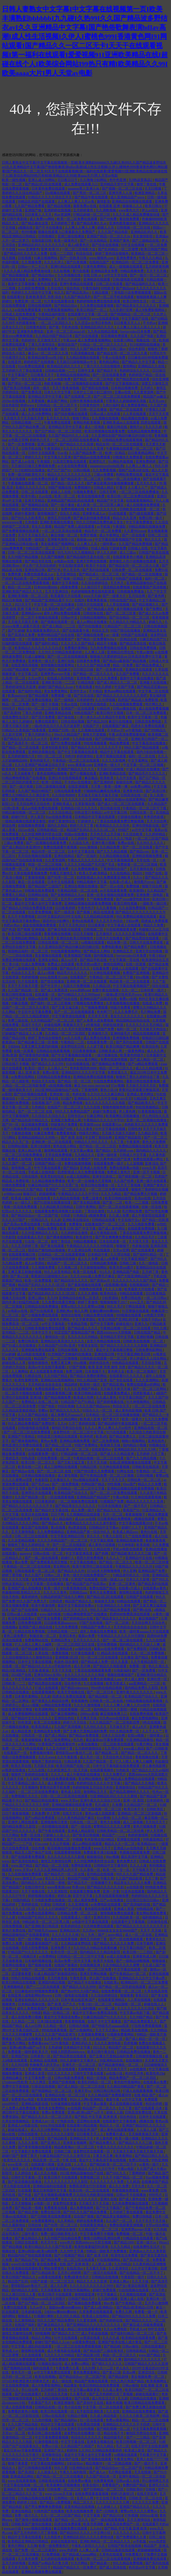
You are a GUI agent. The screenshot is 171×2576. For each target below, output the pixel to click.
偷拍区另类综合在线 (67, 1428)
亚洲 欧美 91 (50, 249)
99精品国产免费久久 (96, 1627)
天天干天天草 (159, 414)
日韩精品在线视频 (105, 2277)
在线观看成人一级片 (76, 1917)
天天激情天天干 (49, 340)
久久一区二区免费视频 (147, 1653)
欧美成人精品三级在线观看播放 (78, 2329)
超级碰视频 (48, 1194)
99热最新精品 (153, 1839)
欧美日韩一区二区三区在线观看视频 (103, 2559)
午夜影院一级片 (133, 2277)
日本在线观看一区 (113, 1241)
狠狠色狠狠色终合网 (118, 1107)
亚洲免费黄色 (126, 258)
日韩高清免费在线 (139, 2112)
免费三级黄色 (92, 1198)
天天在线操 (143, 2472)
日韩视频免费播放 (131, 591)
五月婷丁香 (151, 1272)
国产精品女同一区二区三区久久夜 (122, 353)
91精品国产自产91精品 (78, 1402)
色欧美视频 (52, 383)
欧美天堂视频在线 (71, 1692)
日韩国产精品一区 (49, 1163)
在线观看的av (101, 1449)
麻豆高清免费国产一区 (123, 2524)
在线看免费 (101, 968)
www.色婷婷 (68, 2550)
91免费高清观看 (88, 2424)
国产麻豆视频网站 (65, 1714)
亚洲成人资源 (124, 1909)
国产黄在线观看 (53, 1246)
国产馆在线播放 (53, 981)
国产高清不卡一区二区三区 (28, 743)
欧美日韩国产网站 (154, 249)
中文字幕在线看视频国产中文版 (119, 539)
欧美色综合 (109, 1293)
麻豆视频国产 (149, 1618)
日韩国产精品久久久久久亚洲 (146, 2364)
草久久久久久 (55, 1878)
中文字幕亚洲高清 (79, 1553)
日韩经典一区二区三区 (144, 1480)
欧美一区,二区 (65, 496)
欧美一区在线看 (85, 1272)
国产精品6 (104, 1150)
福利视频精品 (152, 1917)
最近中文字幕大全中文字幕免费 (38, 903)
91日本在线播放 (110, 1506)
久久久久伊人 (54, 262)
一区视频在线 (35, 639)
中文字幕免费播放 (140, 522)
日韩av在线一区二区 (48, 1553)
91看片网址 (145, 1744)
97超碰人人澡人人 (57, 1835)
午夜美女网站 (124, 2459)
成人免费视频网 (82, 2208)
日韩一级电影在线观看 (72, 1995)
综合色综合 (128, 2117)
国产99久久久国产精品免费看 (85, 2212)
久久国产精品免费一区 (86, 453)
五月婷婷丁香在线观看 (126, 2212)
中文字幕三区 (28, 674)
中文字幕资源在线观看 (69, 1016)
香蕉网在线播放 (14, 1965)
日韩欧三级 (128, 1263)
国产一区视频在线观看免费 (46, 843)
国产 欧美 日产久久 (62, 2004)
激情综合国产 (68, 344)
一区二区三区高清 (100, 578)
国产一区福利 (87, 856)
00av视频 (112, 1857)
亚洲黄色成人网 (144, 1956)
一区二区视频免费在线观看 (78, 1501)
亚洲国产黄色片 (155, 1185)
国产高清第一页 (66, 409)
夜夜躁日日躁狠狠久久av (50, 1276)
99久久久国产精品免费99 (89, 349)
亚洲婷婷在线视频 (58, 210)
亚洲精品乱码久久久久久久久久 (42, 245)
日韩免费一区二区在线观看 (132, 570)
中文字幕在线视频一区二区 (24, 2485)
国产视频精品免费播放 (109, 1064)
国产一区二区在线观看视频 (119, 1207)
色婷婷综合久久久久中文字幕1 (99, 1783)
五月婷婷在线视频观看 (58, 2559)
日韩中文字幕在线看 (88, 2073)
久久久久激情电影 (108, 2043)
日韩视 (150, 2489)
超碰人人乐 (106, 227)
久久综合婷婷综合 (95, 583)
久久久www (46, 1757)
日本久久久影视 (138, 1579)
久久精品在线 (100, 1549)
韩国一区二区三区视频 (45, 864)
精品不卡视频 (107, 643)
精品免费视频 (73, 1103)
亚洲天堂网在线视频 (92, 561)
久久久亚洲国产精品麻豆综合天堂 (40, 765)
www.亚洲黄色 (28, 249)
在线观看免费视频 (142, 1228)
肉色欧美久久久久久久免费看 (146, 1124)
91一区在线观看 (92, 2420)
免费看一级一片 (146, 2312)
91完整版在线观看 (136, 1311)
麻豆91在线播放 (121, 721)
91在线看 (24, 2190)
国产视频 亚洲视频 (31, 929)
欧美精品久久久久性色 (113, 825)
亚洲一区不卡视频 (147, 1172)
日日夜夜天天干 (42, 375)
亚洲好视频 (144, 1337)
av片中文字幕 (142, 830)
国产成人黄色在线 (133, 2199)
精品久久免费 (153, 925)
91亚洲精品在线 (81, 2468)
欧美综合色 (150, 1046)
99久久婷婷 (104, 687)
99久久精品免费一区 (124, 1731)
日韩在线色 (30, 1176)
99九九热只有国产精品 (127, 2381)
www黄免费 (150, 2190)
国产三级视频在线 (22, 968)
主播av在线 (123, 392)
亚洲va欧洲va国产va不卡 (28, 2047)
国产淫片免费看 (43, 717)
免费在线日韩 (51, 2212)
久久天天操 (141, 2281)
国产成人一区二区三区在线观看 (121, 804)
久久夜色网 (53, 2039)
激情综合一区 (55, 1337)
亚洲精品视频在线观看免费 (72, 1805)
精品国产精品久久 (79, 1601)
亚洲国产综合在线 (64, 999)
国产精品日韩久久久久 (151, 2156)
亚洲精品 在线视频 (44, 2060)
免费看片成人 (116, 2134)
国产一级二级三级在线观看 (123, 1640)
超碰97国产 (10, 2156)
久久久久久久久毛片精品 (145, 1025)
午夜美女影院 (88, 1345)
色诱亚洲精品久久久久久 (40, 509)
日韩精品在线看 (104, 1220)
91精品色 (104, 708)
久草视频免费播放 (92, 2034)
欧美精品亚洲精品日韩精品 (28, 2541)
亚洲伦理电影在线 (146, 825)
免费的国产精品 (135, 2485)
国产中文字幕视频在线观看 (78, 752)
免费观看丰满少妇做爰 (100, 1852)
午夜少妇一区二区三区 (95, 2004)
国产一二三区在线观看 (43, 1987)
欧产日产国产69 (59, 470)
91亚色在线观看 (133, 1891)
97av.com (41, 1844)
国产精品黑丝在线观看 (133, 379)
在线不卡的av (151, 1319)
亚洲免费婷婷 (146, 461)
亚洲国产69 (20, 2056)
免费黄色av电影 (23, 2099)
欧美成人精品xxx (126, 1532)
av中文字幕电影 (53, 1324)
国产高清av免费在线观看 (22, 1224)
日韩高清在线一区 (134, 795)
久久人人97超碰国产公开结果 (60, 1909)
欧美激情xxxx (90, 1124)
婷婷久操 (64, 1896)
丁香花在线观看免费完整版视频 (121, 821)
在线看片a (58, 2429)
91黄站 (46, 1904)
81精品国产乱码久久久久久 (38, 1917)
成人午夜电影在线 (104, 1233)
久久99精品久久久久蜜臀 (122, 1965)
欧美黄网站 (124, 2156)
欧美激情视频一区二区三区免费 (88, 1969)
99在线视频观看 (95, 743)
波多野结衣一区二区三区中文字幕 (79, 1432)
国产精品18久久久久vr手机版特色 (46, 1666)
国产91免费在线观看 (66, 743)
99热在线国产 (84, 713)
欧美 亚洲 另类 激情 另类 (107, 1367)
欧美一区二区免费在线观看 (77, 219)
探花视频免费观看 (115, 336)
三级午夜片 (30, 2234)
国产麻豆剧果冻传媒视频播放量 (111, 483)
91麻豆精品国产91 (153, 639)
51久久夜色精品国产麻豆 (76, 1818)
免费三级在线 (18, 1020)
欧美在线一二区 (30, 1467)
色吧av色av (12, 925)
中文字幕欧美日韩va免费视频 (36, 1679)
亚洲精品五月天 (82, 2138)
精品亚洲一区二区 (47, 2160)
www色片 (67, 2242)
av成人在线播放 (119, 1956)
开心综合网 (30, 2390)
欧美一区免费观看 (39, 1280)
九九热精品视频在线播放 (54, 2398)
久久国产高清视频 (68, 1727)
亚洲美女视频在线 (101, 2442)
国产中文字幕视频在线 (122, 383)
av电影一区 (42, 2203)
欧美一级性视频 (14, 180)
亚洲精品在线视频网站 (73, 375)
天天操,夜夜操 (39, 1670)
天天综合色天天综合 (118, 1757)
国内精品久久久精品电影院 (100, 1952)
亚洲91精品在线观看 (66, 266)
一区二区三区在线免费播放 (139, 492)
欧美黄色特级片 (132, 1055)
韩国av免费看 (47, 1228)
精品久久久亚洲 (125, 518)
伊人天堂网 (155, 1831)
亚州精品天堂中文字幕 (117, 184)
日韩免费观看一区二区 (54, 1458)
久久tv (138, 877)
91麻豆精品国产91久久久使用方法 (65, 2156)
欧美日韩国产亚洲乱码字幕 (119, 1319)
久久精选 (133, 2182)
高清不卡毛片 (31, 1025)
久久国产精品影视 (129, 1878)
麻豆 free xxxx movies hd (91, 1085)
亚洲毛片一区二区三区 (79, 2065)
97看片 (121, 487)
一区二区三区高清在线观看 (62, 531)
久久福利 (33, 1779)
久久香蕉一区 (90, 1870)
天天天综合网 (157, 821)
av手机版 (104, 526)
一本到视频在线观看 (53, 1826)
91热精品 (80, 1215)
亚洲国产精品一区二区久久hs (109, 236)
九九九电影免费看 (142, 1224)
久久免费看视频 (104, 470)
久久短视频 (62, 271)
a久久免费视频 (32, 2169)
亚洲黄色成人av (94, 513)
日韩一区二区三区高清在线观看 (32, 552)
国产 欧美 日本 (98, 2255)
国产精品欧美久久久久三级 (131, 1553)
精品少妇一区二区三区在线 (38, 708)
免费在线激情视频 (114, 1059)
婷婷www (27, 405)
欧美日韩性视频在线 (17, 994)
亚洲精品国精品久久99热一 (38, 1137)
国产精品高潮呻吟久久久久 (130, 1792)
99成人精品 (99, 548)
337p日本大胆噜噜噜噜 (104, 1571)
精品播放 (70, 2385)
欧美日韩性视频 (126, 903)
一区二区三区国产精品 (151, 838)
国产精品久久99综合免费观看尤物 (28, 908)
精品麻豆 (64, 669)
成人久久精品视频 (149, 1068)
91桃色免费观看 (14, 1185)
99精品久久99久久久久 (91, 1142)
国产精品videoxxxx (75, 1688)
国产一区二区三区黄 (121, 613)
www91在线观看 (23, 2264)
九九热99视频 (42, 2420)
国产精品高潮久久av (92, 223)
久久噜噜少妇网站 (94, 180)
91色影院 (8, 1237)
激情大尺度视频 (94, 734)
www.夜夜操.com (80, 765)
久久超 (56, 1220)
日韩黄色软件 (90, 405)
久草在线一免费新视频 (52, 1653)
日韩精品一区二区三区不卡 (57, 405)
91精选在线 (33, 1376)
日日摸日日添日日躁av (143, 1900)
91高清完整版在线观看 (70, 461)
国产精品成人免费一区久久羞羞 (105, 1662)
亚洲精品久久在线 (152, 366)
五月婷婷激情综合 (89, 1748)
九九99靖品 (122, 2264)
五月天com (157, 401)
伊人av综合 (150, 210)
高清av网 (129, 2372)
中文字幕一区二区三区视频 (143, 765)
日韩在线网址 (66, 1289)
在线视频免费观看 (32, 825)
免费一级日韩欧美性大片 (27, 474)
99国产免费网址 (86, 1445)
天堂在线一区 (146, 860)
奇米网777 (105, 1012)
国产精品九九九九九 (65, 1410)
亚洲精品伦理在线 (121, 652)
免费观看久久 (118, 1072)
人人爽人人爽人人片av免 (76, 201)
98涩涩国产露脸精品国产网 (75, 1332)
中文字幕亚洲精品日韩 (67, 1536)
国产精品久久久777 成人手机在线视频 (80, 2333)
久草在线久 (56, 288)
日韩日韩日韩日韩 (107, 2091)
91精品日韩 (89, 1467)
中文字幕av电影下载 (135, 2013)
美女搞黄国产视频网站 (58, 544)
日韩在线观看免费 (68, 791)
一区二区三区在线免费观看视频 (26, 583)
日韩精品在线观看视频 (53, 1051)
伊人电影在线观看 (17, 2186)
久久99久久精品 (68, 2316)
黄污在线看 (80, 271)
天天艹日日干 (41, 2567)
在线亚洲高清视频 (25, 665)
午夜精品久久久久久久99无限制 (121, 1636)
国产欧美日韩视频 (17, 388)
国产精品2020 (97, 721)
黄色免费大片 (127, 1861)
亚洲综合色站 (64, 1718)
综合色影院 (137, 349)
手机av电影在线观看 (128, 1549)
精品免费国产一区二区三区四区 (133, 2078)
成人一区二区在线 (139, 1935)
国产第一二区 (112, 1202)
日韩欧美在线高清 (146, 1467)
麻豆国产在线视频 (35, 1527)
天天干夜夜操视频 (66, 388)
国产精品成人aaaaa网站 (80, 2554)
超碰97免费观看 (104, 2290)
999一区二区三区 (50, 756)
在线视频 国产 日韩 (46, 1103)
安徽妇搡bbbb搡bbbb (105, 1311)
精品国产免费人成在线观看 (75, 526)
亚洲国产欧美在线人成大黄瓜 (120, 2342)
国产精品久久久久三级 (135, 2143)
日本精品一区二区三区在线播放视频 (113, 1415)
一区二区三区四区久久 (55, 323)
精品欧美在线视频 (135, 2030)
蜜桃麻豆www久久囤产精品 (23, 1189)
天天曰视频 (153, 188)
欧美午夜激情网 (43, 1605)
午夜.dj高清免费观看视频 (128, 734)
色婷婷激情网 (138, 1835)
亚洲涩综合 (10, 1319)
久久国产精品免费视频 (135, 544)
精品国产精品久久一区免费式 (75, 2567)
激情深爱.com (59, 2008)
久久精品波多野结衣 (76, 1943)
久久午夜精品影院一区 (147, 1662)
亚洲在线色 (156, 1441)
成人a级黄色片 (79, 245)
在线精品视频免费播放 (144, 431)
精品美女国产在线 (66, 2459)
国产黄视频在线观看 (96, 2459)
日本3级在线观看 (50, 2021)
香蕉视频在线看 (147, 1757)
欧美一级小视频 (127, 2138)
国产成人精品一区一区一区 (146, 2039)
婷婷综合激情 (66, 2229)
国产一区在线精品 (94, 240)
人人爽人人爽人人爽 (80, 227)
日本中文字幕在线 (82, 851)
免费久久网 (124, 2312)
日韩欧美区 (155, 1809)
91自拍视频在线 (78, 1064)
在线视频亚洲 (90, 1965)
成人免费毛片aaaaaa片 (67, 1415)
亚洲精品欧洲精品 (25, 938)
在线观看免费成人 (117, 1393)
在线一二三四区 (62, 253)
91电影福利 (122, 1670)
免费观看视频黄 (40, 409)
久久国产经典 (124, 1181)
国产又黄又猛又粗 (66, 1007)
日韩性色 (134, 1129)
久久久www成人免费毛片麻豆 (93, 1276)
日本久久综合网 (113, 1735)
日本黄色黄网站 (26, 1696)
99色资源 (25, 1722)
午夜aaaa (69, 340)
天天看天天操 (96, 2268)
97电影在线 (66, 2121)
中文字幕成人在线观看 (124, 925)
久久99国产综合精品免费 (63, 2238)
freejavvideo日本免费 (135, 331)
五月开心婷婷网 (73, 899)
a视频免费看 (69, 587)
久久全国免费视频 (133, 908)
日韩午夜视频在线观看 (87, 401)
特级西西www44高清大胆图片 (44, 2299)
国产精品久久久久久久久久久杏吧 (122, 695)
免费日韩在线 (131, 1298)
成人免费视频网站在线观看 (28, 1714)
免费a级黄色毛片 (77, 2277)
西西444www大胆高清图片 (148, 1774)
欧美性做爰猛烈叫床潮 (91, 2247)
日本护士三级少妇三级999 (93, 392)
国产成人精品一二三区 (59, 626)
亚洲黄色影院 (133, 791)
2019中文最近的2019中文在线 (59, 916)
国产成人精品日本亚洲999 (22, 847)
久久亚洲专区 (119, 2268)
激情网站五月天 (95, 1792)
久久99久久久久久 (150, 843)
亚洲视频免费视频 (126, 1038)
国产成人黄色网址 (112, 1228)
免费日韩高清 (28, 1341)
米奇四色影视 (154, 817)
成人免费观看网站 (135, 405)
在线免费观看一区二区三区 (122, 1991)
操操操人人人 (133, 206)
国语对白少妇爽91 (56, 921)
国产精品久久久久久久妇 (106, 1887)
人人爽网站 (19, 1371)
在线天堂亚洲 (147, 2494)
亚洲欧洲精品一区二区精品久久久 (105, 2541)
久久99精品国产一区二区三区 (52, 1020)
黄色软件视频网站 (128, 2082)
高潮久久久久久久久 (31, 487)
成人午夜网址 (109, 535)
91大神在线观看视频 (105, 973)
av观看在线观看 (50, 2277)
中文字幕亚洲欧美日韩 (134, 1354)
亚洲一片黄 (111, 1891)
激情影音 (103, 201)
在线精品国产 (99, 262)
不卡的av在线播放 (78, 782)
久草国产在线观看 (85, 1579)
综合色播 (38, 1848)
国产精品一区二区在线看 (21, 747)
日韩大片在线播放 (110, 938)
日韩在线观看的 (153, 2346)
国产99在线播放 (90, 626)
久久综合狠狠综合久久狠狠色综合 (28, 1657)
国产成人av (98, 2472)
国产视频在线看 (40, 1965)
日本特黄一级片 (152, 990)
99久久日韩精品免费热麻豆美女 (100, 522)
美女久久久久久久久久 (127, 1016)
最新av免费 (87, 1636)
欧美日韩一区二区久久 (38, 1462)
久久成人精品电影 (104, 2416)
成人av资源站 (35, 1263)
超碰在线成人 (18, 2130)
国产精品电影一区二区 (105, 1696)
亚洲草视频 (20, 1289)
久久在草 (48, 938)
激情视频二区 (21, 1168)
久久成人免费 (119, 1215)
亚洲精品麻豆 (12, 2078)
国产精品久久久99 (71, 1571)
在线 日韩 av (93, 275)
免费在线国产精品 (103, 1588)
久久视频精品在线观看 (83, 1514)
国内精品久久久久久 (151, 1150)
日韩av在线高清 (53, 2416)
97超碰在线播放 (129, 817)
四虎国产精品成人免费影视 (138, 700)
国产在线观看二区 (78, 396)
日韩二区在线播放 (28, 2039)
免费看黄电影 (66, 1133)
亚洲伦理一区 (157, 1679)
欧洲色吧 (87, 1436)
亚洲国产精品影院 (128, 1137)
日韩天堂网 (108, 492)
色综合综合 (85, 253)
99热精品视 (145, 1909)
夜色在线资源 (47, 284)
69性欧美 (107, 288)
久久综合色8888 (64, 795)
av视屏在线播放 (14, 1770)
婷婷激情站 (85, 756)
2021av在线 (26, 830)
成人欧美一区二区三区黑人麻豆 (100, 505)
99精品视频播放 (85, 1241)
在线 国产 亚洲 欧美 (74, 2264)
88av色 (108, 2303)
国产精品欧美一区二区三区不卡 (113, 2164)
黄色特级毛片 (40, 760)
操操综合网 (125, 782)
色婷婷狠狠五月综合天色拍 (93, 1787)
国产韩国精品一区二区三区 (131, 314)
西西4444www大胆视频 (114, 1332)
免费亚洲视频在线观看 (19, 960)
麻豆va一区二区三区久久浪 (48, 353)
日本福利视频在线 (39, 1961)
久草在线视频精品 (16, 2121)
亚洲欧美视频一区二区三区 (28, 596)
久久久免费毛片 (126, 1012)
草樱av (43, 1410)
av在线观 (74, 2108)
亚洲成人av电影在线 (23, 2125)
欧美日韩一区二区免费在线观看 (131, 496)
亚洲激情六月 (98, 1033)
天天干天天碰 (97, 1462)
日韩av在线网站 (32, 1319)
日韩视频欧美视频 (40, 2229)
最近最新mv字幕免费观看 (105, 1740)
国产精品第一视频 (28, 2208)
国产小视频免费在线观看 (22, 1129)
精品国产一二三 (114, 1835)
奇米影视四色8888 (84, 1068)
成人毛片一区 (90, 1757)
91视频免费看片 (85, 492)
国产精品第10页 (88, 2355)
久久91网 (88, 2368)
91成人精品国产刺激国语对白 (56, 1974)
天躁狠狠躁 (87, 2069)
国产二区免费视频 (106, 1441)
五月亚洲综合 (66, 574)
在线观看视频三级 (59, 1393)
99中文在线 (156, 2329)
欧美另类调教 (93, 2524)
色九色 (78, 1740)
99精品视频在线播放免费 (147, 526)
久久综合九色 (79, 843)
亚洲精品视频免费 (130, 1540)
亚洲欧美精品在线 (58, 713)
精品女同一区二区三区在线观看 (120, 444)
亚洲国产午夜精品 (22, 1436)
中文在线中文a (129, 1220)
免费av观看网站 (118, 2420)
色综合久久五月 (23, 973)
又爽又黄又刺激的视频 (25, 1272)
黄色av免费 (49, 1441)
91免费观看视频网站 (59, 310)
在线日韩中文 (35, 1887)
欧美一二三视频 (137, 1202)
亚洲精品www (31, 613)
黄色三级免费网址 (58, 1740)
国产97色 (54, 570)
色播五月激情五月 (63, 873)
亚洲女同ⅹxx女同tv (48, 1675)
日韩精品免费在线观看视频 (123, 440)
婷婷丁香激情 (88, 1302)
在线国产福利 (25, 2325)
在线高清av (75, 2268)
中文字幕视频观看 (121, 860)
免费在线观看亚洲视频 (126, 2225)
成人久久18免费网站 (37, 414)
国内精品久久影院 (25, 2290)
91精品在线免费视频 (30, 1631)
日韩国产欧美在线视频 (125, 2546)
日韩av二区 (53, 1575)
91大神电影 (126, 1545)
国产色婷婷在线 (111, 2320)
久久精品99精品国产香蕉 (126, 2086)
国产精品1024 (113, 2515)
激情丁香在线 (146, 184)
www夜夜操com (58, 1887)
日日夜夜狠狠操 (84, 1051)
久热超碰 (55, 2047)
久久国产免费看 (128, 674)
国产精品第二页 (107, 1753)
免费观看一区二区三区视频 (137, 864)
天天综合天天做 (56, 2394)
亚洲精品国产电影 (126, 1272)
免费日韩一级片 (151, 518)
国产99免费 (109, 219)
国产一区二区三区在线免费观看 (117, 396)
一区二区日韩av (156, 1298)
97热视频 (131, 2515)
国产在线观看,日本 (148, 2108)
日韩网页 (83, 318)
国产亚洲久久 (51, 2143)
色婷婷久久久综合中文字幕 (32, 292)
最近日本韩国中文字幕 (50, 2190)
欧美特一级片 (90, 1384)
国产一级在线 (81, 1826)
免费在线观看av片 (48, 1389)
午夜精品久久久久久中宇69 (104, 1120)
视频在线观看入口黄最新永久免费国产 (67, 232)
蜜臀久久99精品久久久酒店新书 (26, 795)
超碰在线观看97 (147, 2394)
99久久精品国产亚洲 (92, 1380)
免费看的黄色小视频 (23, 2411)
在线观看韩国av (57, 2169)
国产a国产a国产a (72, 609)
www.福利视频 (50, 1614)
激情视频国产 (47, 513)
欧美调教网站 (45, 1709)
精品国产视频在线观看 (91, 2381)
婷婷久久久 (33, 457)
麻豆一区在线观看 (32, 882)
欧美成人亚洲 (90, 1419)
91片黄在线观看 (83, 1653)
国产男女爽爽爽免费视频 (114, 1237)
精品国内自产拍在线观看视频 (30, 2255)
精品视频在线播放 (135, 418)
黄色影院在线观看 (98, 1909)
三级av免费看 (103, 474)
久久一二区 (105, 2368)
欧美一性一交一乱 (117, 1870)
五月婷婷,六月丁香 (150, 1454)
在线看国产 (79, 977)
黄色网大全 (116, 1371)
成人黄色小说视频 (102, 1545)
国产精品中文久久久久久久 (32, 1718)
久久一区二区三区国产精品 (61, 2515)
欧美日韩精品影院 (119, 1198)
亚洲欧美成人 (63, 804)
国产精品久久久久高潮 (77, 444)
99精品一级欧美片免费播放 (107, 2251)
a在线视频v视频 (60, 1085)
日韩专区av (76, 1116)
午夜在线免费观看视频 (59, 1779)
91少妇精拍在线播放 (145, 344)
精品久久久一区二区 (120, 1844)
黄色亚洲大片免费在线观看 (22, 1445)
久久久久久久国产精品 (78, 643)
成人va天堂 (69, 960)
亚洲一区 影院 (134, 1800)
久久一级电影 (149, 1263)
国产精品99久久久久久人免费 (25, 253)
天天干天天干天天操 (150, 2221)
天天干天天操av (107, 2030)
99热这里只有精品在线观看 (58, 1436)
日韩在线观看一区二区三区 (35, 1571)
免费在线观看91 (47, 721)
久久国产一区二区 (120, 2221)
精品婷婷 (71, 1384)
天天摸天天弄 (139, 1241)
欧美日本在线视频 (35, 1514)
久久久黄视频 (106, 908)
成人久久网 (156, 1051)
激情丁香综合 (61, 1241)
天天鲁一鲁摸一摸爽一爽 (110, 786)
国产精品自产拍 (26, 2260)
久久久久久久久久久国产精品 (134, 1280)
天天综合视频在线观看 (35, 856)
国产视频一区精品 (70, 578)
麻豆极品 (91, 778)
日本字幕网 (145, 1943)
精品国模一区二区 (128, 2004)
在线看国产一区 (15, 1753)
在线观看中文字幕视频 (128, 1922)
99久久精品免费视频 (128, 2563)
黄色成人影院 (71, 1792)
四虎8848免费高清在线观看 (130, 1614)
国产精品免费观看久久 (140, 2021)
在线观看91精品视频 (82, 2125)
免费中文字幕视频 (16, 2086)
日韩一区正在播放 (94, 409)
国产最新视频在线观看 (85, 1285)
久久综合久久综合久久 (48, 1116)
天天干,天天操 (151, 1930)
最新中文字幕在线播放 (137, 678)
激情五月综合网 (59, 518)
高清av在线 (142, 1198)
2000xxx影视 (89, 1714)
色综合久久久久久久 (86, 2437)
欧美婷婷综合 (71, 1926)
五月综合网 (137, 596)
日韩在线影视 (28, 2134)
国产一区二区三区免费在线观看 (114, 1493)
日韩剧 (66, 1215)
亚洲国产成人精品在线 (36, 1627)
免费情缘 (133, 886)
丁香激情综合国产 (114, 869)
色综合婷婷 (154, 2104)
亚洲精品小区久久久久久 (80, 808)
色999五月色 (134, 2073)
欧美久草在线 (21, 1766)
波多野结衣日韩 (73, 1046)
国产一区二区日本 (101, 1692)
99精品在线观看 (131, 1293)
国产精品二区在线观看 (126, 409)
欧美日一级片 (35, 1068)
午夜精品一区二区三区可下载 (145, 808)
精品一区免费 (123, 665)
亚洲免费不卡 (61, 1948)
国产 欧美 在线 (72, 1137)
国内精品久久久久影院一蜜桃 (115, 1709)
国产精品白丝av (66, 305)
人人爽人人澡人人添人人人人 (138, 327)
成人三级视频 (133, 1822)
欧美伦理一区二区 (65, 1952)
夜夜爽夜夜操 (97, 600)
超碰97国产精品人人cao (56, 687)
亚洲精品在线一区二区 (151, 1428)
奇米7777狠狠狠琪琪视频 (57, 1259)
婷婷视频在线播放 (42, 1896)
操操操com (84, 539)
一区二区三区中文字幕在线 (38, 1098)
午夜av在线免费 (114, 357)
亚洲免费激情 (58, 2359)
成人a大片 (140, 1727)
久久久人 (58, 1774)
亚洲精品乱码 (70, 1930)
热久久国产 (33, 1575)
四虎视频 (130, 2043)
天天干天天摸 (62, 1670)
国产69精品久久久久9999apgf (79, 994)
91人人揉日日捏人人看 (19, 2294)
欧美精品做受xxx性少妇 (46, 357)
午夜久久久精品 (151, 258)
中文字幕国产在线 (135, 318)
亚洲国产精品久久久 (135, 2507)
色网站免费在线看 (130, 474)
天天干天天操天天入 (33, 535)
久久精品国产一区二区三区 (99, 2229)
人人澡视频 (134, 1163)
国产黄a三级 (19, 1276)
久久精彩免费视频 (32, 288)
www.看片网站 (87, 1059)
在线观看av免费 (155, 2082)
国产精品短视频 (59, 206)
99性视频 (114, 1484)
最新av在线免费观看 (109, 1649)
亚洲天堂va (83, 2091)
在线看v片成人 (120, 882)
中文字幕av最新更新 (85, 2390)
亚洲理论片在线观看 (37, 1493)
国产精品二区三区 (59, 1445)
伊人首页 (37, 817)
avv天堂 (126, 1098)
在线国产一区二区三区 (64, 1107)
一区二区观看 (14, 2229)
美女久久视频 (42, 526)
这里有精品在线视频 (80, 2507)
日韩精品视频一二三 (60, 370)
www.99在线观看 (52, 2125)
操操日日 (30, 1194)
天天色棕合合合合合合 (45, 1384)
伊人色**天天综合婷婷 (39, 565)
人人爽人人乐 (87, 544)
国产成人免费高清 (54, 990)
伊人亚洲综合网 (80, 1250)
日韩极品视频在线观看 (35, 2498)
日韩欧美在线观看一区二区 (140, 509)
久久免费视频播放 (85, 869)
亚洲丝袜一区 (60, 1094)
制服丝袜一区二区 (43, 1636)
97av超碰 (8, 1354)
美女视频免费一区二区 (148, 2377)
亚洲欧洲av (64, 1311)
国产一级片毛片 (136, 1506)
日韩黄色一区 (41, 2056)
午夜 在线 (69, 2160)
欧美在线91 (91, 2485)
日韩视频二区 (93, 929)
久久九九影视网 (114, 760)
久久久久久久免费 (146, 2502)
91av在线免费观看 (59, 817)
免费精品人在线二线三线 (40, 1402)
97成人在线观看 (47, 1688)
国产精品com (140, 851)
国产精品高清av (78, 292)
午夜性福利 (90, 288)
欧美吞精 (143, 1545)
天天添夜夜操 (51, 2290)
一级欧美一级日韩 (154, 903)
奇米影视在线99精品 (99, 1839)
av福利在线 (83, 1649)
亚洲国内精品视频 (52, 1982)
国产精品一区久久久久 (68, 483)
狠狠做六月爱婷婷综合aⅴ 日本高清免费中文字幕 (126, 656)
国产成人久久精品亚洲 (117, 1454)
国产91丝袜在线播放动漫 (53, 1202)
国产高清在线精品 (25, 1861)
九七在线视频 (47, 968)
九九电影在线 (82, 739)
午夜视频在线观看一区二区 (28, 483)
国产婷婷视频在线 (111, 1402)
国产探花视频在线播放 (25, 2182)
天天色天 (117, 583)
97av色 (29, 1449)
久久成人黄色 (106, 1397)
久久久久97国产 (14, 1220)
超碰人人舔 (114, 2112)
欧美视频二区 (158, 734)
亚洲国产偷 (33, 210)
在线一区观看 (136, 964)
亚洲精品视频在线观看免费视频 (88, 903)
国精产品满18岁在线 (134, 470)
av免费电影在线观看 (106, 1904)
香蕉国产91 (132, 1510)
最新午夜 (113, 2099)
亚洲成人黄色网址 (141, 1094)
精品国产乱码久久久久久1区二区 (91, 830)
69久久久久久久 (59, 2073)
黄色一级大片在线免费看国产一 (87, 1575)
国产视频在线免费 (90, 635)
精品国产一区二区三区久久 (68, 1263)
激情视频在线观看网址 (58, 665)
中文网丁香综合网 (99, 1137)
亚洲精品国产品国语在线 (99, 999)
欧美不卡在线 (96, 565)
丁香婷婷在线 (28, 1904)
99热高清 (28, 1458)
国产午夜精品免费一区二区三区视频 (107, 1475)
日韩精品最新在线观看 (118, 2550)
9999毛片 (9, 708)
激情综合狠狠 (71, 1315)
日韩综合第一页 (142, 812)
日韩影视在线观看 (52, 2481)
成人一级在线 (62, 2381)
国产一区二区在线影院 (69, 1545)
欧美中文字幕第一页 (143, 717)
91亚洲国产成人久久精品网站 (56, 1419)
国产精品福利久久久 (141, 284)
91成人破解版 (35, 656)
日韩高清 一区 (32, 1735)
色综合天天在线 (43, 1081)
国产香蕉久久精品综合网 (50, 1701)
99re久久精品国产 (67, 734)
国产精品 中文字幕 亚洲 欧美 (96, 2117)
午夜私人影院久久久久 (88, 2546)
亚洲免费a (84, 678)
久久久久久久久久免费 (107, 2182)
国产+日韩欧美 (157, 1748)
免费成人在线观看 (61, 964)
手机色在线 (70, 327)
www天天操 (92, 596)
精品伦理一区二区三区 (48, 851)
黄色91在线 (149, 1532)
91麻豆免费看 (44, 1133)
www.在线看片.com (54, 977)
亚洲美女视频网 (75, 2143)
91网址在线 (126, 1471)
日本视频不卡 (95, 1371)
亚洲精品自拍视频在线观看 (132, 201)
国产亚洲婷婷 (104, 782)
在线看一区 (11, 1666)
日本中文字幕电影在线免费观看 (116, 1766)
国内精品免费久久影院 (141, 1688)
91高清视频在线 (83, 353)
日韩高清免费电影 (149, 721)
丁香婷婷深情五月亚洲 (19, 687)
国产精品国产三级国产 (45, 886)
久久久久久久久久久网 (113, 2502)
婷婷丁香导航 (12, 1575)
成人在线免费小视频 (26, 2017)
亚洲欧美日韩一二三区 (58, 682)
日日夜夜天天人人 (128, 323)
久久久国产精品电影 (113, 232)
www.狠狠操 (88, 847)
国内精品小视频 (135, 1445)
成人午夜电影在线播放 (83, 1774)
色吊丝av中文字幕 (142, 2567)
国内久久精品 (57, 825)
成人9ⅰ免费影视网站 (150, 310)
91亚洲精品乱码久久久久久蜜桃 (114, 1796)
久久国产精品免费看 (30, 206)
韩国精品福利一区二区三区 (28, 951)
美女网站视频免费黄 (151, 1913)
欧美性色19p (155, 2073)
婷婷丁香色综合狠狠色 (112, 253)
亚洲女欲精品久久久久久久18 (36, 2000)
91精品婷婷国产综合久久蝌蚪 (63, 1597)
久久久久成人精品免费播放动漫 (136, 214)
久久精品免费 (110, 847)
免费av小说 (50, 2446)
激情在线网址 (113, 964)
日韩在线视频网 (40, 305)
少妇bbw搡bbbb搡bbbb (61, 2312)
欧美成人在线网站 (96, 2316)
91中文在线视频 (133, 245)
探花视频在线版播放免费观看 (69, 1848)
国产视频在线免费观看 (85, 2303)
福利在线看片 (43, 2368)
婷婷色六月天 (40, 440)
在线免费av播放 (80, 2481)
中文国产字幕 (124, 687)
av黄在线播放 (88, 1744)
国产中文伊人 (51, 986)
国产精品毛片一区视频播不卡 (89, 1883)
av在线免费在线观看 (43, 479)
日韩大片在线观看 (90, 604)
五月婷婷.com (123, 1150)
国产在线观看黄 (143, 1250)
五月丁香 (151, 1878)
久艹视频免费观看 (101, 899)
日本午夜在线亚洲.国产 (78, 2000)
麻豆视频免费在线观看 (71, 2528)
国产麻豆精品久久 (28, 2238)
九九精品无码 (148, 1133)
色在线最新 (102, 1250)
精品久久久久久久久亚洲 (145, 1501)
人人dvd (96, 2528)
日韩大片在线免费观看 (146, 942)
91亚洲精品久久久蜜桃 (114, 1605)
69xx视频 (143, 977)
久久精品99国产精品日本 (54, 336)
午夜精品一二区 (73, 1042)
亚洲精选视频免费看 (147, 856)
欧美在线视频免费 (92, 496)
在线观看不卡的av (155, 2524)
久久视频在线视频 (106, 418)
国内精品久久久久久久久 (143, 2359)
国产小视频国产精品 (69, 2255)
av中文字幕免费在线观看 (53, 2372)
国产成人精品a (56, 1735)
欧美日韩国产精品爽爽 (123, 1046)
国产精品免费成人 (149, 665)
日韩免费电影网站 (149, 1350)
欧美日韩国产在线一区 (73, 1766)
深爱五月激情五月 (154, 383)
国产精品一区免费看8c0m (95, 639)
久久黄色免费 (28, 2559)
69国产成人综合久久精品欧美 (36, 1549)
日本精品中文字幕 (77, 2047)
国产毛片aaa (40, 1484)
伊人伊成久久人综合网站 (149, 1358)
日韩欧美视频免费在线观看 (45, 1328)
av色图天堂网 (18, 440)
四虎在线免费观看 (68, 2524)
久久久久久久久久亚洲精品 (82, 799)
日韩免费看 (159, 1202)
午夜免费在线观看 (58, 422)
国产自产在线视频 (25, 1610)
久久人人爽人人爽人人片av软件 (108, 1428)
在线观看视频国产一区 (42, 1943)
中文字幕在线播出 (84, 1562)
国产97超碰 (16, 630)
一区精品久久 (38, 1220)
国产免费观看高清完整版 (49, 1562)
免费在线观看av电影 (124, 1168)
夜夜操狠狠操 (31, 1740)
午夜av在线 (69, 704)
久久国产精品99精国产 (35, 791)
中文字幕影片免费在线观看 (32, 2151)
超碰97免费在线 (105, 1111)
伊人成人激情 (134, 1679)
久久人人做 (139, 1865)
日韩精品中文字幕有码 (111, 1865)
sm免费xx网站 (141, 786)
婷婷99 (72, 2450)
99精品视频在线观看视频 (144, 1701)
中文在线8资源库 (71, 565)
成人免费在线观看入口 (81, 184)
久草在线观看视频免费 (31, 873)
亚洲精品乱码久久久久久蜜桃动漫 (89, 2537)
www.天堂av (70, 1800)
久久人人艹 (115, 1558)
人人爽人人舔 (95, 652)
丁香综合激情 (94, 1211)
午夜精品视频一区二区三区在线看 (126, 1328)
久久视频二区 (68, 1267)
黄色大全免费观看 (103, 1592)
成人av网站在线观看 (87, 1844)
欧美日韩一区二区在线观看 (89, 2190)
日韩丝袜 (35, 2225)
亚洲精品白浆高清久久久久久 (63, 1341)
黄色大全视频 (110, 1822)
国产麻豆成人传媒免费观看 (143, 2325)
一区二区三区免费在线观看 (109, 1189)
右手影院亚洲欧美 (90, 2411)
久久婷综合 (23, 2173)
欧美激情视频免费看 (52, 2099)
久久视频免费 (31, 262)
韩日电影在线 (110, 808)
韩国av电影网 (38, 999)
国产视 (54, 327)
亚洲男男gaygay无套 (56, 674)
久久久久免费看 (106, 678)
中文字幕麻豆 (107, 2294)
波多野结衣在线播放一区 (83, 2433)
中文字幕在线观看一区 (131, 1969)
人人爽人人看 (89, 2550)
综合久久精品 (70, 513)
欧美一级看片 (132, 1419)
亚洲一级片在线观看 (152, 1181)
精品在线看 (45, 1449)
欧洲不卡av (66, 318)
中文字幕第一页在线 (124, 960)
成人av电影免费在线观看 (40, 808)
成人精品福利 (62, 1519)
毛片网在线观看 (120, 2472)
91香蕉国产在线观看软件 (57, 1744)
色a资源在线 (77, 1527)
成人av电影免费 (59, 379)
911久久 (105, 1272)
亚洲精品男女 (61, 1640)
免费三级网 (74, 1371)
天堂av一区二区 (14, 2433)
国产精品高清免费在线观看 (48, 838)
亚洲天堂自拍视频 (149, 951)
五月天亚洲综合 (57, 591)
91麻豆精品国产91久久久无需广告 (54, 1185)
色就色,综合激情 (66, 1662)
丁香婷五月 (11, 1458)
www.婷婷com (80, 990)
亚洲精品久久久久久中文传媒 (96, 1098)
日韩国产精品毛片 (82, 2299)
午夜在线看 (84, 687)
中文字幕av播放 (82, 1150)
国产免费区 (155, 609)
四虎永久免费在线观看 (148, 726)
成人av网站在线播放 (92, 622)
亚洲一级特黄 (107, 1155)
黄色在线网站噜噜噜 (52, 773)
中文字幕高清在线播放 (149, 743)
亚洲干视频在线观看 (111, 756)
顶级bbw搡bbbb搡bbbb (65, 2307)
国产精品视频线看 (16, 275)
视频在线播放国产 (121, 1675)
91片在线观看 (28, 981)
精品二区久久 (83, 2502)
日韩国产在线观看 (140, 1597)
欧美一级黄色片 (66, 240)
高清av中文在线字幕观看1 (48, 1367)
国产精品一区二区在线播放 (142, 574)
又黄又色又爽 (103, 2156)
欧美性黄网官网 (26, 1380)
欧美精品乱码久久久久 (64, 366)
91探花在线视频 (43, 2086)
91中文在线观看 (66, 2338)
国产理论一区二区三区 (25, 383)
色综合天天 (121, 1406)
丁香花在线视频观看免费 (50, 869)
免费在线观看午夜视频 (60, 847)
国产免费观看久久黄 (131, 2537)
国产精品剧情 (119, 2377)
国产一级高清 (64, 912)
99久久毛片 (115, 1306)
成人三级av (128, 552)
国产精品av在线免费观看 (92, 457)
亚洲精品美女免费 (105, 271)
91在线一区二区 (37, 1241)
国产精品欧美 (57, 2138)
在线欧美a (111, 1982)
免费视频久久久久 (25, 1796)
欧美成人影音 (135, 2450)
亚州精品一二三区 (16, 1332)
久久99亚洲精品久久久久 (40, 1233)
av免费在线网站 (23, 1077)
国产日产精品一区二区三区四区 (59, 431)
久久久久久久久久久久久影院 (66, 2182)
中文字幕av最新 (95, 2104)
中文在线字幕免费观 (111, 2498)
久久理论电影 (120, 1254)
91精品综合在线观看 (138, 2238)
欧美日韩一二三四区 (138, 1952)
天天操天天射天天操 (115, 1389)
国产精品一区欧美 (155, 1220)
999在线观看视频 (54, 2030)
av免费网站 (47, 1956)
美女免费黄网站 (56, 691)
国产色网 (102, 1553)
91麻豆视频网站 (46, 258)
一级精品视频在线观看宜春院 (24, 821)
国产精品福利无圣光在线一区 (88, 557)
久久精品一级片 (55, 2026)
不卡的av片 (115, 730)
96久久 (59, 292)
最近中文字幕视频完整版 (115, 1350)
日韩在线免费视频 (143, 648)
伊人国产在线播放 (103, 1978)
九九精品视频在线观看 (83, 357)
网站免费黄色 (54, 2268)
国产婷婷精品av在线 (78, 1618)
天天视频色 (29, 1787)
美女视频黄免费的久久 (43, 630)
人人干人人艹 (152, 1731)
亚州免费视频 (107, 1644)
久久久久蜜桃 (88, 1293)
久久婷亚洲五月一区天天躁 (68, 1770)
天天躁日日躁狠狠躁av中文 (76, 362)
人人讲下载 (95, 1046)
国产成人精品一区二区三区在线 (81, 2086)
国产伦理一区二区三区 (61, 2225)
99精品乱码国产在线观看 (37, 201)
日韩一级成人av (112, 1579)
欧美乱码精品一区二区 (95, 2082)
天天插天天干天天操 (94, 2203)
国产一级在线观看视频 (108, 2520)
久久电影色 (53, 2537)
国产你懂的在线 (20, 1358)
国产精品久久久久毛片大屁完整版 (67, 1029)
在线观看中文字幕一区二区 (88, 314)
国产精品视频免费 (58, 1397)
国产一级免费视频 (66, 1484)
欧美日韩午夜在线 (101, 2052)
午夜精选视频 (21, 1133)
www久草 (149, 1168)
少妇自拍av (75, 2463)
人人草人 (81, 2164)
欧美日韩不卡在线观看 (61, 2177)
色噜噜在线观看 (91, 1289)
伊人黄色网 (128, 1111)
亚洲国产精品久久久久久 (76, 769)
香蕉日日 (142, 1995)
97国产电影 (47, 1406)
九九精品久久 (85, 1155)
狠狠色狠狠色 (38, 1363)
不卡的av (149, 323)
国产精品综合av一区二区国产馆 (35, 1215)
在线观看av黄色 (155, 1588)
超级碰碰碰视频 (149, 2550)
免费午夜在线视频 (106, 990)
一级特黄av (108, 544)
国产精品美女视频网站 (113, 2216)
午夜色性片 (86, 908)
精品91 (138, 873)
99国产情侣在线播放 (125, 630)
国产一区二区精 (117, 1623)
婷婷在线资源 (113, 1025)
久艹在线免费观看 (139, 1536)
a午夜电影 (94, 1025)
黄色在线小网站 (65, 1146)
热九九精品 (106, 2446)
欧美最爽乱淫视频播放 (123, 1116)
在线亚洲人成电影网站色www (30, 1995)
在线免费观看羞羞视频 (92, 2494)
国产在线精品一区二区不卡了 (141, 2273)
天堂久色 (138, 2186)
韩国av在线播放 (76, 834)
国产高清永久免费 (22, 635)
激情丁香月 (29, 2156)
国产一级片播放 (63, 505)
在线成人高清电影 (61, 678)
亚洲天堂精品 (35, 500)
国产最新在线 (21, 1419)
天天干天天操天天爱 (23, 986)
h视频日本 (29, 1956)
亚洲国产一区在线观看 (78, 708)
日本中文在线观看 (61, 882)
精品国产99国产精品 (83, 1878)
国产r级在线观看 (142, 513)
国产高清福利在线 (137, 1904)
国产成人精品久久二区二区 (117, 682)
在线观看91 (15, 297)
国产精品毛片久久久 (75, 968)
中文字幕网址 (138, 760)
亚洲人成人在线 (132, 2299)
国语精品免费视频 (117, 587)
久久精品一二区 (23, 2021)
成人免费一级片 (83, 1510)
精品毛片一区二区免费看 (103, 531)
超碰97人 (68, 1558)
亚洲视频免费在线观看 (38, 1350)
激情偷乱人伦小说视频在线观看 (133, 561)
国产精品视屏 (38, 695)
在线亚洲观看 (78, 786)
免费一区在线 (30, 1835)
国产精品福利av (66, 2420)
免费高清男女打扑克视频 (88, 2186)
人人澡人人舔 (146, 2130)
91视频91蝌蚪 (44, 2316)
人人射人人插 (102, 2264)
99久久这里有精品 (58, 1272)
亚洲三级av (37, 1298)
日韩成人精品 (104, 487)
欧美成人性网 (84, 1397)
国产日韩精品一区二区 (112, 739)
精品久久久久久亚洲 (92, 2281)
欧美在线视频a (46, 2377)
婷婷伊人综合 (27, 2502)
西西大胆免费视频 (90, 1558)
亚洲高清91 (102, 1917)
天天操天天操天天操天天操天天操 (138, 2151)
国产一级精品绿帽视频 (133, 1961)
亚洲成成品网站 (22, 2476)
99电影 (36, 2013)
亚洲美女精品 (48, 960)
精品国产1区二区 (121, 2047)
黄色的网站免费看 (22, 1228)
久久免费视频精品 (51, 1532)
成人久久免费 (88, 1259)
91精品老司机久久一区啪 (131, 1575)
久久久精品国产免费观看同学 (110, 2095)
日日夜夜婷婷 (65, 908)
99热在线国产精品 (123, 600)
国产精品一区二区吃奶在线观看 (122, 1987)
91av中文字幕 (29, 1029)
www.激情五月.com (28, 1878)
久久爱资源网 (144, 392)
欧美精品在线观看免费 (139, 2338)
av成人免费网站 (40, 279)
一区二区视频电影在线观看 (83, 383)
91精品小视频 (78, 2416)
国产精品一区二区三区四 (98, 1146)
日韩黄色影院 (36, 327)
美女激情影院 (143, 236)
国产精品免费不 (136, 947)
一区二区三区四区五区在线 (75, 1644)
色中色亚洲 (118, 180)
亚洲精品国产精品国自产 (37, 318)
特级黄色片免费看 (65, 1124)
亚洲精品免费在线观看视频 (94, 1077)
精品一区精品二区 (57, 2013)
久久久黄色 (85, 1129)
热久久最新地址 (14, 2225)
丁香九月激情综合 (42, 344)
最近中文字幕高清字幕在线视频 (103, 2160)
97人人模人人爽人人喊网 (33, 1644)
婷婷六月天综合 (75, 1722)
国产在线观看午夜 (76, 630)
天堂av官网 (121, 1250)
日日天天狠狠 (83, 934)
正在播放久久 (60, 1480)
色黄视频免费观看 (126, 2190)
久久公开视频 (59, 1844)
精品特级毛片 (114, 2437)
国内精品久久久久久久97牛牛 (93, 2169)
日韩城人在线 (138, 548)
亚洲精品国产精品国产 (93, 1497)
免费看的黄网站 (76, 648)
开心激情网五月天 (155, 2481)
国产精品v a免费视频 (55, 2502)
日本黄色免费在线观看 (48, 188)
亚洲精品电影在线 (35, 2104)
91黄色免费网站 (95, 266)
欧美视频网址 (157, 2381)
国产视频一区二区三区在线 (122, 188)
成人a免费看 (109, 1259)
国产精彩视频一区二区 (135, 1176)
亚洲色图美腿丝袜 (123, 223)
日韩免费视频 (12, 1926)
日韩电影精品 (136, 2351)
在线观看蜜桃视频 (68, 1852)
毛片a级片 (102, 1805)
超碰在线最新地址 (65, 2541)
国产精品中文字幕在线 (52, 1510)
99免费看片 (133, 2554)
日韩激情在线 (157, 1922)
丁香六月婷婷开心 (39, 734)
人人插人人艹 (57, 1068)
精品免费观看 (119, 743)
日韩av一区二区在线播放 (122, 479)
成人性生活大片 (104, 2398)
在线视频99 (134, 2060)
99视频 (77, 1839)
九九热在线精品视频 (103, 331)
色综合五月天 (12, 1449)
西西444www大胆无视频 (93, 2242)
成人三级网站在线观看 (61, 1467)
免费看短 (76, 1224)
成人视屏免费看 (86, 1900)
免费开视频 (89, 535)
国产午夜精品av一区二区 (128, 1974)
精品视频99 (94, 2463)
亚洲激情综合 (126, 1787)
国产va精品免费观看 (143, 1064)
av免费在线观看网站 (40, 1913)
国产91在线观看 (42, 1311)
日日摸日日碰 (83, 669)
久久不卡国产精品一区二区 (123, 2177)
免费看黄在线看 (56, 2208)
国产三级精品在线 (146, 240)
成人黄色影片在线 (61, 1783)
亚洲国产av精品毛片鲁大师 (48, 2563)
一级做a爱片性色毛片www (123, 994)
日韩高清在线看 (14, 279)
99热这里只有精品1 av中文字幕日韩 (101, 812)
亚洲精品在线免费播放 (139, 2411)
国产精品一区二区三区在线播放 (60, 2476)
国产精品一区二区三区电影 (94, 379)
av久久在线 (73, 1038)
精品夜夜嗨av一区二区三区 (74, 2147)
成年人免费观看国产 (32, 2008)
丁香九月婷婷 (32, 713)
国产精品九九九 (109, 1510)
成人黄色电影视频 (129, 1410)
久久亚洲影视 (78, 1904)
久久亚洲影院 (57, 1891)
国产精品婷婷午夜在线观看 (118, 1423)
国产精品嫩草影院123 (37, 1649)
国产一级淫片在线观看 (100, 2273)
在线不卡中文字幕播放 (104, 2021)
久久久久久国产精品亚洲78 (55, 2034)
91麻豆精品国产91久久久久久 (105, 2017)
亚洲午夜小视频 (103, 843)
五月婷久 (147, 388)
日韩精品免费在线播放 (134, 2052)
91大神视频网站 (138, 1402)
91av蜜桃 (103, 1818)
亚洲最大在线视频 (154, 682)
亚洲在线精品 (64, 856)
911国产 (66, 1098)
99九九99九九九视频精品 (76, 552)
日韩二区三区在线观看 (31, 1536)
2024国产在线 (21, 1675)
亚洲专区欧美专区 (55, 747)
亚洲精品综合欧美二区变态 (79, 1298)
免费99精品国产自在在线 (56, 635)
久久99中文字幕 (72, 2251)
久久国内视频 (108, 2299)
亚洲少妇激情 (41, 1146)
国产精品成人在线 (101, 609)
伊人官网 (129, 1571)
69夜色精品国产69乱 (58, 1129)
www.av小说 (12, 2528)
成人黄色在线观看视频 (61, 1939)
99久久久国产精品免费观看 (110, 1610)
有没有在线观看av (21, 1618)
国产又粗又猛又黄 (71, 1462)
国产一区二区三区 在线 (35, 1111)
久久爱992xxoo (135, 531)
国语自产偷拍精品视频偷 (47, 1250)
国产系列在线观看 (96, 570)
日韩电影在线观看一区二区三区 (104, 1358)
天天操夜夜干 (24, 773)
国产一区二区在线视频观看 (68, 656)
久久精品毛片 (145, 1237)
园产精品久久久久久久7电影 (111, 838)
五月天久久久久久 (87, 1640)
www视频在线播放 (38, 2528)
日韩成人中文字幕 (133, 1155)
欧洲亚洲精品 (145, 193)
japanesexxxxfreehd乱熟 (107, 466)
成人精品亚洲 (21, 1731)
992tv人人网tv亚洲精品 (87, 2099)
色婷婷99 (28, 340)
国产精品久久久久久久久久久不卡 (97, 747)
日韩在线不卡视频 (16, 1064)
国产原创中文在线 (90, 2403)
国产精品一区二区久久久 (140, 1753)
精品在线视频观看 (147, 1033)
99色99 (70, 756)
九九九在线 (92, 1107)
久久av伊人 (37, 678)
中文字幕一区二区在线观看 (103, 2407)
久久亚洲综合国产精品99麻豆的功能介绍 (122, 435)
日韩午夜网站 (86, 1207)
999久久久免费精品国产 (73, 1111)
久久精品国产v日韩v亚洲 (57, 1345)
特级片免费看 (120, 1007)
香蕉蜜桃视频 (75, 2021)
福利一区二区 (155, 578)
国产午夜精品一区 (129, 2303)
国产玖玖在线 (84, 695)
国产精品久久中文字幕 (139, 362)
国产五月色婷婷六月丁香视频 (111, 2394)
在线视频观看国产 (61, 639)
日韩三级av (118, 349)
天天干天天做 (42, 2329)
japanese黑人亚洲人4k (84, 188)
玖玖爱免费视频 (40, 912)
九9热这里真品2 (141, 180)
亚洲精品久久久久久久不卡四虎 (127, 2424)
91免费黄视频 (104, 2481)
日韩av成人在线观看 (105, 414)
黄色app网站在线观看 (120, 691)
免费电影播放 (112, 947)
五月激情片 (105, 934)
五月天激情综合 (139, 2520)
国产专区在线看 (121, 1380)
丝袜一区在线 (152, 1207)
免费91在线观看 (15, 2307)
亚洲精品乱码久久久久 (97, 327)
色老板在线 (140, 1246)
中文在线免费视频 (16, 2385)
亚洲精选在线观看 (97, 279)
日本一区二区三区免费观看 (146, 713)
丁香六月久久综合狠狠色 (102, 366)
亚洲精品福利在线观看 (50, 2186)
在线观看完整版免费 (85, 1891)
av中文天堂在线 (116, 275)
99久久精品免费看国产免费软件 (32, 1423)
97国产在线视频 (91, 1623)
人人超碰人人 (107, 2507)
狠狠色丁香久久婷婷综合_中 (29, 1545)
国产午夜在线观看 (52, 1831)
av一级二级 (107, 2008)
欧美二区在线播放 (48, 1722)
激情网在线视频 (33, 2351)
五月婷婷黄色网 (157, 266)
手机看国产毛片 (40, 2403)
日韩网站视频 (18, 1146)
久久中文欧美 (126, 778)
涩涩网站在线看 (88, 2121)
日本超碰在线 (31, 2312)
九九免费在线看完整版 (58, 1302)
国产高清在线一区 (137, 2260)
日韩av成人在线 (128, 2481)
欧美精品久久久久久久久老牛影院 (91, 1523)
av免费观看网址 (43, 2221)
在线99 (79, 600)
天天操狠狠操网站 (94, 1267)
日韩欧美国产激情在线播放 (32, 2524)
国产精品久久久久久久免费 (114, 1943)
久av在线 (46, 496)
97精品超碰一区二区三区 (92, 214)
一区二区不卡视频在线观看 (38, 617)
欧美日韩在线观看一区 (58, 2411)
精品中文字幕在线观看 (117, 752)
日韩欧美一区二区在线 (106, 1701)
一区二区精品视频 (119, 2463)
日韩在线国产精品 (148, 1332)
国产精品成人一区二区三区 (99, 574)
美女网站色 (62, 1566)
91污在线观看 (116, 1432)
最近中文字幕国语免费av (76, 1605)
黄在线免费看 (129, 219)
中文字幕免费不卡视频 (97, 2234)
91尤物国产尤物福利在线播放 (70, 1354)
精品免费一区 (117, 942)
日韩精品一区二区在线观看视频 (62, 1254)
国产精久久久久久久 (107, 2364)
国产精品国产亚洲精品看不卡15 (49, 600)
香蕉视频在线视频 (58, 934)
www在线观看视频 (105, 318)
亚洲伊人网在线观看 (23, 1822)
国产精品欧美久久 (142, 1103)
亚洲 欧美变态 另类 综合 (43, 297)
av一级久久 (23, 1202)
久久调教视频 (106, 210)
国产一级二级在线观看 (42, 1558)
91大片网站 (10, 1835)
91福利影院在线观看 (17, 643)
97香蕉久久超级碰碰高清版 (126, 401)
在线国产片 (91, 726)
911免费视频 (51, 2554)
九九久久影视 (28, 2143)
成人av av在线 (85, 1519)
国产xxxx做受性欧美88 (133, 899)
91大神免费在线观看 (99, 1926)
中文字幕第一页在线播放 (45, 1584)
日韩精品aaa (78, 1592)
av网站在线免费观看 (56, 1705)
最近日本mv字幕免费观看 (22, 2450)
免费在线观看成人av (39, 574)
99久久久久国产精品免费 (135, 1874)
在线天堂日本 (72, 1813)
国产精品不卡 (107, 370)
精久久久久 (153, 539)
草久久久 (94, 1536)
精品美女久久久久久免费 (133, 1883)
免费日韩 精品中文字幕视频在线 (35, 799)
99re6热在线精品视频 (107, 1688)
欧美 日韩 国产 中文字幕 (78, 1228)
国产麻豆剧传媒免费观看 (92, 518)
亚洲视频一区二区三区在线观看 (52, 2069)
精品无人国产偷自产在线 (33, 1852)
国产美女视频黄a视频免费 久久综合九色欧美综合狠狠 (74, 2195)
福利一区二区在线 (142, 756)
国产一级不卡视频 (45, 704)
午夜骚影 (44, 461)
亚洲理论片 (98, 461)
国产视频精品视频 (75, 1679)
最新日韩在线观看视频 (143, 1081)
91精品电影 (87, 682)
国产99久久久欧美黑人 (28, 518)
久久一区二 (130, 990)
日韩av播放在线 (125, 708)
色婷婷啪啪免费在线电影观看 (98, 301)
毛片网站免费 (151, 1012)
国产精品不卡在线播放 (85, 1982)
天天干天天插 (156, 271)
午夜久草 (107, 1878)
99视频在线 (158, 1445)
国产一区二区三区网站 (150, 1389)
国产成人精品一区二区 (147, 1059)
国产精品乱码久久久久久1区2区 (52, 1293)
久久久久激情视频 (88, 1705)
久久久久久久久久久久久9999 (91, 2286)
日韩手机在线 (31, 448)
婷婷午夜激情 (25, 513)
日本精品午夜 (98, 1254)
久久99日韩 (19, 2065)
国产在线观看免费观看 (28, 1857)
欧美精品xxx (147, 1844)
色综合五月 (100, 630)
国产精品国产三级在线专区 (104, 2351)
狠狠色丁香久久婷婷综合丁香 (138, 1077)
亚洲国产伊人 (54, 2450)
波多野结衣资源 (65, 2203)
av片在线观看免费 (114, 890)
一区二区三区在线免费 (149, 1406)
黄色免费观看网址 (87, 2372)
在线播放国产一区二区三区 (105, 1224)
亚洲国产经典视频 (62, 2082)
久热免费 (38, 1813)
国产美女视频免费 (42, 1488)
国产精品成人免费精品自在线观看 (130, 1779)
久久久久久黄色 (55, 1592)
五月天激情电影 (23, 1532)
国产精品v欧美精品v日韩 (135, 2307)
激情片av (137, 427)
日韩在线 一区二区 (84, 1822)
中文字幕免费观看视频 (150, 2429)
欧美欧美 (107, 778)
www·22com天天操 (59, 2494)
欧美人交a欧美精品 (93, 873)
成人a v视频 (46, 973)
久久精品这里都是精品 (19, 1410)
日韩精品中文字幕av (104, 1527)
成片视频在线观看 (130, 609)
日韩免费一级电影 (32, 539)
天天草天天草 (98, 1016)
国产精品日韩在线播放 (42, 1800)
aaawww (25, 1553)
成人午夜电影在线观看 (64, 2351)
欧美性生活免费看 (125, 2255)
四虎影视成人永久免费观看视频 (81, 1172)
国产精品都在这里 (35, 223)
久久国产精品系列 (78, 297)
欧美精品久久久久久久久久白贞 (38, 648)
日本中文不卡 (42, 1332)
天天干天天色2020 (72, 925)
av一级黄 (112, 635)
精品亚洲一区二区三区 (72, 1449)
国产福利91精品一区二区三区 (132, 2333)
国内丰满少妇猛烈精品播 (21, 1302)
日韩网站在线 (38, 895)
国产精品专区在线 (39, 561)
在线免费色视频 (142, 1714)
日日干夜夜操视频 (16, 1813)
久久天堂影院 (35, 2138)
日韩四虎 (56, 1601)
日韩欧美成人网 (110, 1051)
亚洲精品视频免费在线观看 (42, 2572)
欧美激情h (137, 890)
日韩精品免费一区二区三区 (78, 1913)
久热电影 (31, 522)
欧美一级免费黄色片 (54, 2546)
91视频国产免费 (112, 1501)
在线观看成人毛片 (31, 1237)
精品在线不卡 (114, 2433)
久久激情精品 (25, 2320)
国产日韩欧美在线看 (33, 2429)
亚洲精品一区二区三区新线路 (139, 1813)
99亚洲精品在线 (111, 2060)
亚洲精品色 (65, 1649)
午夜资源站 (53, 448)
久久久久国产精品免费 (93, 665)
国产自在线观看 (87, 336)
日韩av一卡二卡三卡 (33, 266)
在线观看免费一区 (101, 1042)
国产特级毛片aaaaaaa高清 (110, 2026)
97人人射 (9, 1917)
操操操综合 (95, 1857)
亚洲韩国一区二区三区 (41, 899)
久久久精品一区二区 (127, 1818)
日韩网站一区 (64, 2498)
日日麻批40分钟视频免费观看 (36, 1991)
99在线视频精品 (147, 1107)
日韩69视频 (82, 470)
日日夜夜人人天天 (39, 214)
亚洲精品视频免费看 (75, 1441)
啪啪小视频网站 (134, 1441)
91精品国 (140, 1098)
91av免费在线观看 (32, 366)
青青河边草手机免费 (55, 1787)
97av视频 (117, 1085)
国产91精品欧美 (43, 2273)
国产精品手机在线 (94, 960)
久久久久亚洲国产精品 (81, 1389)
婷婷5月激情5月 (123, 2494)
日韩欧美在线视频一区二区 (143, 1341)
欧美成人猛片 (21, 1198)
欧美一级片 (53, 1588)
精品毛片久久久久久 (72, 973)
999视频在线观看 (129, 1315)
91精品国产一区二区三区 (123, 626)
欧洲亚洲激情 (64, 2403)
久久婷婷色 (80, 838)
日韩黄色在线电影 (94, 704)
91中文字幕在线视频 (110, 1129)
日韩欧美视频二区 (57, 1839)
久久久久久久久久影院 (57, 2134)
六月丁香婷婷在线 (82, 1423)
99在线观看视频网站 (66, 951)
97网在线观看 (135, 1306)
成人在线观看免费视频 (46, 1371)
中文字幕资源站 (84, 1319)
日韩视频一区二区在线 (133, 227)
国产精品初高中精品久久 (30, 1120)
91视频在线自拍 (50, 2364)
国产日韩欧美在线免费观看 (51, 2216)
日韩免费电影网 (30, 1623)
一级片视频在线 (106, 1055)
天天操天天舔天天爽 (23, 622)
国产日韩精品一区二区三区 (104, 2489)
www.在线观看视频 (22, 2481)
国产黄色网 (156, 596)
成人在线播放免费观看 (143, 505)
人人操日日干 (91, 587)
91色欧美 (123, 1770)
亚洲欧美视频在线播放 (57, 522)
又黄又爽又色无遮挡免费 (40, 2199)
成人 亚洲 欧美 (29, 1072)
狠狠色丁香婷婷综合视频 (149, 1189)
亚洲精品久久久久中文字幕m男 (142, 1978)
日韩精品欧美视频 (104, 1263)
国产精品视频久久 (146, 604)
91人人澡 (113, 1211)
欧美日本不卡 (134, 1809)
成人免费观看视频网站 (94, 340)
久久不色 (158, 2290)
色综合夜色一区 (75, 2039)
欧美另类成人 (116, 1683)
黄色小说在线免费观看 (58, 1059)
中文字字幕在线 (73, 2442)
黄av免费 (21, 1562)
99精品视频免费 (132, 271)
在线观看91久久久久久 (126, 1376)
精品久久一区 (110, 2125)
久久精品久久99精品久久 (128, 622)
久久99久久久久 (95, 1727)
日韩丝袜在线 (93, 613)
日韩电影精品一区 (51, 830)
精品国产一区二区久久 (99, 2108)
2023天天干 (23, 604)
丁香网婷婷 (137, 2173)
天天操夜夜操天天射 (144, 2134)
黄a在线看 (59, 1527)
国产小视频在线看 (83, 773)
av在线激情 (138, 2069)
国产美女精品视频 (87, 1202)
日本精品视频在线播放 (38, 1475)
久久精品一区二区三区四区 (65, 1033)
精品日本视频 (12, 600)
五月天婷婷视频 (14, 2563)
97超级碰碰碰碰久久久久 (60, 1809)
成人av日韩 (33, 2026)
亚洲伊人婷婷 (60, 739)
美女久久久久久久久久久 (80, 2199)
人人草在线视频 (118, 604)
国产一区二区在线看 (138, 847)
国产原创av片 (100, 1280)
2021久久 (100, 2047)
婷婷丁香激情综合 (62, 821)
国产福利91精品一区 (148, 1254)
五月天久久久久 (58, 418)
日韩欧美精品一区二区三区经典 (121, 1831)
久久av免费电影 (115, 2329)
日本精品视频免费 (125, 388)
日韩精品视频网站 (94, 617)
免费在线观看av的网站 (144, 1384)
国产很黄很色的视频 (34, 1055)
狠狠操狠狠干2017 (114, 1302)
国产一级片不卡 (146, 2463)
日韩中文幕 (87, 370)
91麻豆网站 (95, 1116)
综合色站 (73, 288)
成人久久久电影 (46, 2173)
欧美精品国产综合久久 (71, 1493)
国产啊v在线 (142, 1610)
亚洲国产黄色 (119, 240)
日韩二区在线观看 (110, 284)
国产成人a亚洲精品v (99, 2307)
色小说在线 (72, 2407)
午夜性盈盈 (79, 1978)
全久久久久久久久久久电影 (105, 1103)
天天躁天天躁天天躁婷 (119, 1133)
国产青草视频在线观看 (35, 2147)
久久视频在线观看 (92, 730)
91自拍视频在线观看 (134, 2290)
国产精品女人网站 (97, 951)
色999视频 (28, 232)
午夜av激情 (144, 652)
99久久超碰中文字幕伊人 (79, 2060)
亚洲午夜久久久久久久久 (135, 1692)
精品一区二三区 (20, 587)
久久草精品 (66, 2221)
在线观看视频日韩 (22, 1254)
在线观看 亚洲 (110, 206)
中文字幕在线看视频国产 (132, 986)
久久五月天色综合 (110, 921)
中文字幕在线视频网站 (47, 2463)
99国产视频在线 (60, 487)
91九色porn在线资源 (114, 1718)
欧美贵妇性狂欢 (53, 1176)
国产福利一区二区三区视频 (51, 1003)
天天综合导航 (151, 1363)
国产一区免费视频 (22, 444)
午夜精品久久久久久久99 (134, 1566)
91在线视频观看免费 (121, 929)
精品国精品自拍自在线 (133, 1020)
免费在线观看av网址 (148, 1159)
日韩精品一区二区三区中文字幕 (81, 1488)
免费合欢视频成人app (106, 1679)
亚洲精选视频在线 (42, 752)
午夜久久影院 (112, 1536)
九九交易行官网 (121, 310)
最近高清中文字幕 (135, 1857)
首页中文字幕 (83, 1896)
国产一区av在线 (112, 886)
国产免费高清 (31, 392)
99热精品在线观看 (126, 1363)
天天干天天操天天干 (112, 2069)
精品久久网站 (42, 2338)
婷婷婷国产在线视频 (39, 362)
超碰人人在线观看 (126, 968)
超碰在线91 (124, 1324)
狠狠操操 (159, 1961)
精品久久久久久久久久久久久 (69, 474)
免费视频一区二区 (130, 2234)
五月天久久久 (146, 483)
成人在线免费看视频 (153, 708)
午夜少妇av (157, 955)
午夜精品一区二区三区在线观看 (76, 760)
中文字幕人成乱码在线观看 (32, 2346)
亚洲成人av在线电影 (128, 1848)
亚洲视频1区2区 (67, 1657)
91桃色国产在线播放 (49, 2511)
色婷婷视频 (29, 977)
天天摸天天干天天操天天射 (24, 418)
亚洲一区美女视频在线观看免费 (111, 895)
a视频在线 (26, 227)
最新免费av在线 (85, 206)
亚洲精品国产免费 (152, 1571)
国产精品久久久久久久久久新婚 (124, 1345)
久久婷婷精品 (155, 834)
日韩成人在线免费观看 (19, 314)
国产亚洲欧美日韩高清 (42, 1926)
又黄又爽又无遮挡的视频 (40, 1046)
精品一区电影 (97, 2078)
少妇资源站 (110, 1298)
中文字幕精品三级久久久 (27, 1783)
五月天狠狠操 (21, 2203)
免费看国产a (111, 2485)
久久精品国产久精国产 (78, 2446)
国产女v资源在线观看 (132, 2286)
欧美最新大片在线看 (66, 596)
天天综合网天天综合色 (33, 804)
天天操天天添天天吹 (141, 1085)
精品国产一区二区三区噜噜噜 (56, 1358)
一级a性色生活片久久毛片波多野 (56, 726)
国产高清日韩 (156, 791)
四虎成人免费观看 (154, 921)
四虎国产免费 (104, 1029)
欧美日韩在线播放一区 (98, 1185)
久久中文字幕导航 (145, 2268)
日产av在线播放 (112, 1900)
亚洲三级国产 (47, 444)
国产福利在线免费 (17, 1519)
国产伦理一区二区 (61, 877)
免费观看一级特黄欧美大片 (28, 2052)
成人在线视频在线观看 (126, 2104)
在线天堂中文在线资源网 (149, 2446)
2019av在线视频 (14, 401)
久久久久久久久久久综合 (136, 2008)
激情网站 (129, 366)
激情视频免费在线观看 (117, 1913)
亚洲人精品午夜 (30, 1150)
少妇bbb (14, 1046)
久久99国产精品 (56, 1376)
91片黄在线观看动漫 (59, 301)
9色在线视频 (152, 1722)
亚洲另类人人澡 (121, 193)
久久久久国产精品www (93, 1406)
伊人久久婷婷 (107, 552)
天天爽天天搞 (87, 1718)
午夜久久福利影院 (74, 2472)
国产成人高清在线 (113, 2567)
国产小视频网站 (81, 2030)
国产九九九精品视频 (112, 851)
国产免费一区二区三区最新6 (36, 2550)
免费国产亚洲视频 (136, 973)
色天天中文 (49, 2242)
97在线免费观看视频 (147, 2026)
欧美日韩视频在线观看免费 (105, 431)
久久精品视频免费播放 (48, 1181)
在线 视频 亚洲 (151, 2385)
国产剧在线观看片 (28, 2394)
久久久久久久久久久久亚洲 (83, 448)
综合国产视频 (84, 2216)
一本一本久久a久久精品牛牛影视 (101, 717)
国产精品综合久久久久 (71, 1280)
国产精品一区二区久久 (116, 1562)
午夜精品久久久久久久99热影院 (90, 1246)
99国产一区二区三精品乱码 (42, 1969)
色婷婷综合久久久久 (135, 370)
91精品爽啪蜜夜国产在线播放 (24, 778)
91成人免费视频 (33, 964)
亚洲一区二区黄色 (123, 1584)
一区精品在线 (127, 639)
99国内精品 (21, 1900)
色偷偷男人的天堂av (45, 2065)
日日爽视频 (42, 1519)
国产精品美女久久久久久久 (136, 305)
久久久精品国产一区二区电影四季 (115, 1722)
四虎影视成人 (143, 1393)
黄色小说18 (108, 1090)
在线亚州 (15, 362)
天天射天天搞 (18, 2567)
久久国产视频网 (53, 557)
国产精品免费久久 (123, 1436)
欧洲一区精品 (115, 453)
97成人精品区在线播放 (143, 769)
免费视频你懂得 (41, 1753)
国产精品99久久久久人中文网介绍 (85, 2533)
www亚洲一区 (18, 2164)
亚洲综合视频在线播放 (81, 886)
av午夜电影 (134, 730)
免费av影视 (51, 1072)
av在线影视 (134, 1887)
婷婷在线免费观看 (90, 2221)
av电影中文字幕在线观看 (90, 1922)
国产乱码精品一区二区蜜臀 (118, 249)
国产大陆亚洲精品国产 (134, 1276)
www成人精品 (133, 1748)
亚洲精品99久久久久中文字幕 (83, 1072)
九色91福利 (110, 405)
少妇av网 (132, 921)
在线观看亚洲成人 (94, 2225)
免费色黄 (15, 574)
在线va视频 (136, 1735)
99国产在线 (154, 873)
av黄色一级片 (149, 2164)
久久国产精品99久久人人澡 (69, 435)
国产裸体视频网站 (60, 1237)
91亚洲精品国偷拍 (140, 1740)
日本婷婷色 (84, 700)
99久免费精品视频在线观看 (136, 916)
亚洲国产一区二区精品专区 (66, 1189)
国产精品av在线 (23, 1471)
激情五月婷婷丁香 (94, 1939)
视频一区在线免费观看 (20, 1207)
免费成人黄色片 (119, 1172)
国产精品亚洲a (114, 1384)
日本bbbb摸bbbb (46, 587)
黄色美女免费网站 (52, 2108)
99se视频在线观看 (86, 1480)
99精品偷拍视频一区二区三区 (24, 812)
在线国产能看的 (66, 1965)
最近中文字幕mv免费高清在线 (95, 2013)
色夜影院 (41, 1480)
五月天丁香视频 (129, 1185)
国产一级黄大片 (114, 596)
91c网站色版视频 (121, 461)
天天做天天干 (119, 1727)
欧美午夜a (29, 496)
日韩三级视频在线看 (51, 786)
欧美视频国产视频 (78, 955)
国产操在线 (66, 717)
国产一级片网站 (30, 1939)
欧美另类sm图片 (89, 964)
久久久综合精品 (60, 812)
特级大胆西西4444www (68, 2052)
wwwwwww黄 (12, 522)
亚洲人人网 (85, 2498)
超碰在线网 (53, 1025)
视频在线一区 (146, 340)
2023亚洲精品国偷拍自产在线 (57, 1090)
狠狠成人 (25, 2316)
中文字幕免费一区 (39, 2078)
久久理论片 (113, 1748)
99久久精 (160, 1328)
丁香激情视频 (35, 877)
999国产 (123, 830)
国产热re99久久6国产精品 (80, 1991)
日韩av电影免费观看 (69, 2078)
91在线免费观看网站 (109, 1081)
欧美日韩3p (154, 206)
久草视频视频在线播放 (123, 1003)
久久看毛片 (79, 2394)
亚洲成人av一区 (43, 2121)
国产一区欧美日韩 (74, 258)
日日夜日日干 (68, 180)
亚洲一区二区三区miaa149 (66, 331)
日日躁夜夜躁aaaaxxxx (61, 1623)
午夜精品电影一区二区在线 (78, 890)
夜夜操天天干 (73, 1025)
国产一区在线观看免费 (109, 375)
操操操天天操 (105, 1601)
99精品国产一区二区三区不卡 (47, 548)
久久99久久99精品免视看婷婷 (60, 652)
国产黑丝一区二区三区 (90, 193)
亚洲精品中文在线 (139, 1558)
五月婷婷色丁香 (63, 223)
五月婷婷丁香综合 (54, 2390)
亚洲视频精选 (14, 1987)
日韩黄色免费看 (88, 661)
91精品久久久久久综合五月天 (50, 197)
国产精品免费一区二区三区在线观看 (68, 2260)
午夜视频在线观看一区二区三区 (130, 448)
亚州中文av (78, 691)
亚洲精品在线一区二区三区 (65, 2095)
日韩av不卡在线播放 (131, 2195)
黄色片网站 (17, 2546)
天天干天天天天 (113, 1480)
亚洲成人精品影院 (82, 1831)
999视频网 (42, 2333)
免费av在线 (126, 843)
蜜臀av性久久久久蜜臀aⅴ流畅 (83, 1306)
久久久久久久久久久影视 (66, 1857)
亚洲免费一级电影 (150, 895)
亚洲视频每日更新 (54, 1822)
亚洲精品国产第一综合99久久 (88, 1532)
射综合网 (9, 825)
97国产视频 (78, 1367)
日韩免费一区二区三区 (64, 2489)
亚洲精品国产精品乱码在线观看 (71, 500)
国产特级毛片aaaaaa (43, 1930)
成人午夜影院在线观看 (148, 1215)
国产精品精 (111, 2346)
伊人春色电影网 (154, 1766)
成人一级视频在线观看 (126, 266)
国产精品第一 (100, 2563)
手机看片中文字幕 (153, 2455)
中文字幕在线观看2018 (136, 1523)
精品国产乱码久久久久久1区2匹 (42, 1285)
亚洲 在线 (64, 2164)
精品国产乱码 (18, 2281)
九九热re (89, 1930)
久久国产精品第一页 (23, 990)
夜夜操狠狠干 (135, 1514)
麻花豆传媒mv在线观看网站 (125, 799)
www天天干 (102, 1848)
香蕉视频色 (79, 1701)
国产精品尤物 (28, 2212)
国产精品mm (125, 288)
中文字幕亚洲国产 (135, 1259)
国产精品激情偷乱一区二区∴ (120, 2065)
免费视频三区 (90, 2177)
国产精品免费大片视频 (140, 1194)
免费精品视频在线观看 (135, 1146)
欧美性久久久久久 (17, 2160)
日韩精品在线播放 (143, 2398)
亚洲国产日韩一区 (62, 730)
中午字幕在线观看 (48, 1168)
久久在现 (113, 2411)
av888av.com (12, 1194)
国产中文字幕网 (102, 1324)
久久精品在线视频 (67, 1198)
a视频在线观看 (144, 1519)
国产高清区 (27, 2472)
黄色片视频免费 (145, 1826)
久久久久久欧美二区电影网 (140, 2416)
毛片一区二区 (113, 1514)
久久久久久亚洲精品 (130, 934)
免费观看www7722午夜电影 (49, 2043)
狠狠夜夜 (127, 1995)
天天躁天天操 (44, 1766)
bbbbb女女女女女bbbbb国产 (118, 1930)
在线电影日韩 (42, 240)
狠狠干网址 (81, 418)
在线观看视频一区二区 (74, 1709)
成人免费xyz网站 (42, 219)
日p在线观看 (118, 513)
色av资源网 (63, 214)
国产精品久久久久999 (47, 1064)
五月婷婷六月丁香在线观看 (22, 370)
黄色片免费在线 (14, 1930)
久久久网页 (38, 2082)
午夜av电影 (121, 1497)
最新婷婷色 (30, 1597)
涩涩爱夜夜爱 (21, 1974)
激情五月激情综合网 (56, 1861)
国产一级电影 (64, 700)
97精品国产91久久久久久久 (28, 1952)
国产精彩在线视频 (95, 388)
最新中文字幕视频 (22, 284)
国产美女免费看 (49, 1618)
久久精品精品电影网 (99, 916)
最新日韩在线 (117, 427)
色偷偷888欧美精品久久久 (22, 1592)
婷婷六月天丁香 (82, 825)
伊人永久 (123, 2368)
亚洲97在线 (66, 661)
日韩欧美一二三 (14, 1683)
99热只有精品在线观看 (28, 1978)
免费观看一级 (61, 695)
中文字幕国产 (18, 375)
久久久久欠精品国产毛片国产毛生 (90, 864)
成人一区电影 (95, 427)
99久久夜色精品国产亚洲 (112, 1159)
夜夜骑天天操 (110, 1445)
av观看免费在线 (84, 2342)
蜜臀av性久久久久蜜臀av (139, 2511)
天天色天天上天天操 (105, 834)
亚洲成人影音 (35, 2073)
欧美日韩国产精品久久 (19, 2277)
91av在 (62, 453)
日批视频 (25, 258)
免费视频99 (83, 487)
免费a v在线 (128, 999)
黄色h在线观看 (83, 921)
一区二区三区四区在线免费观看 (76, 440)
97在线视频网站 (109, 2260)
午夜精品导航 (78, 1324)
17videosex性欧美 (14, 2082)
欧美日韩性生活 (135, 301)
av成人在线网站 (78, 1176)
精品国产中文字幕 (111, 500)
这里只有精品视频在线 (104, 1341)
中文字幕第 (92, 2515)
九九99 (52, 1298)
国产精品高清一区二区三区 (81, 479)
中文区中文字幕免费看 (35, 1012)
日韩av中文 (69, 617)
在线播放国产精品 (154, 2182)
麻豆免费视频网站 (145, 1718)
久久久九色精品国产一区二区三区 (63, 1540)
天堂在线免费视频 (59, 1155)
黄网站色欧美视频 (87, 422)
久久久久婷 (154, 427)
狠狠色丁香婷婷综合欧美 (30, 1774)
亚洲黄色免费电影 (31, 331)
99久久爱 (61, 2468)
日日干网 (58, 1514)
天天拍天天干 (155, 1822)
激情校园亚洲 (85, 2294)
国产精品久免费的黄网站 (89, 1376)
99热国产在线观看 (129, 578)
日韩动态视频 (79, 2026)
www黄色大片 (129, 210)
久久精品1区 (101, 986)
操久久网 (81, 1311)
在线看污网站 (124, 340)
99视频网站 (80, 548)
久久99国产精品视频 (23, 557)
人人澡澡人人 (47, 2472)
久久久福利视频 (84, 2008)
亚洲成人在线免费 (94, 1168)
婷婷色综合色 (99, 1363)
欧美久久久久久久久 (102, 509)
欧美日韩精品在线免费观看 (100, 2385)
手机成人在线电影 (42, 1172)
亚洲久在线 (108, 2199)
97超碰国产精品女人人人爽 (22, 1033)
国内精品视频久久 (75, 1549)
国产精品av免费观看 (84, 1735)
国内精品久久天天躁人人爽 (140, 1644)
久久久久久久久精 (66, 1935)
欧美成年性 (85, 1237)
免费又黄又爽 (61, 1363)
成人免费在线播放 (97, 1038)
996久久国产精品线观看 (142, 747)
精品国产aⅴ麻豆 (155, 396)
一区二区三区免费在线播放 (32, 700)
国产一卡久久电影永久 (28, 379)
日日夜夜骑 (97, 925)
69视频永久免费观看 (128, 457)
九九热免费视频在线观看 (109, 648)
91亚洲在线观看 (55, 1224)
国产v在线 (82, 2398)
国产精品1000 (124, 2242)
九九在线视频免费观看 (126, 704)
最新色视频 (114, 2403)
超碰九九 (156, 622)
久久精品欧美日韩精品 (57, 1207)
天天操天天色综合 (153, 1029)
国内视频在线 (104, 955)
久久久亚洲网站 (147, 1380)
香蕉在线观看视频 (16, 2329)
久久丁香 (117, 1142)
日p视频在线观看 (58, 193)
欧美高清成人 (42, 1727)
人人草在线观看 (135, 414)
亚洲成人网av (119, 2281)
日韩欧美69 (135, 2489)
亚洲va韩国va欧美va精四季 (38, 2251)
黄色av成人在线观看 (100, 1813)
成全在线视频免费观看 (39, 925)
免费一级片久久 (26, 2515)
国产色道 (8, 929)
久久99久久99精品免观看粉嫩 (95, 1948)
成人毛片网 (82, 1666)
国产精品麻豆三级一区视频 (38, 1042)
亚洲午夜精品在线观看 (77, 284)
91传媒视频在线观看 (66, 2104)
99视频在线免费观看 (40, 890)
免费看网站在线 (37, 1640)
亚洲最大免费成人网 (66, 1120)
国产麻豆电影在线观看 (64, 929)
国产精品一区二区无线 (52, 1865)
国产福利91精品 (47, 643)
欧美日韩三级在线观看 (25, 934)
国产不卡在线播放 (49, 227)
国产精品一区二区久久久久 (93, 674)
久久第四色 (49, 609)
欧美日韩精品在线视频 (19, 1982)
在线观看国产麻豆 (116, 726)
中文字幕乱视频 (102, 1540)
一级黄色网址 (135, 1051)
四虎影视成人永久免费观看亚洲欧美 (103, 877)
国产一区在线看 (134, 535)
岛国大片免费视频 (77, 986)
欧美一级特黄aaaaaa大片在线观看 (144, 1631)
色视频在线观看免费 (135, 1852)
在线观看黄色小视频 (128, 557)
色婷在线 (79, 1094)
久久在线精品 (120, 873)
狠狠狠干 (123, 1246)
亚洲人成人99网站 (42, 180)
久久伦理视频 (105, 700)
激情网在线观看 (56, 1150)
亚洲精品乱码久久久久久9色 (135, 1449)
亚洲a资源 (9, 1055)
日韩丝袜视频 (68, 1350)
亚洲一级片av (146, 2242)
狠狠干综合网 (152, 886)
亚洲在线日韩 (35, 570)
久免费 (117, 1805)
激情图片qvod (144, 882)
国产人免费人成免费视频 (95, 1020)
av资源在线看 (90, 2338)
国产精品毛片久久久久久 (147, 773)
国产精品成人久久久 (83, 1328)
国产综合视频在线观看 (71, 414)
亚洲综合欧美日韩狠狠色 (75, 938)
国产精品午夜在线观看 (91, 197)
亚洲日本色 (68, 1636)
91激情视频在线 (47, 2442)
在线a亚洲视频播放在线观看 (130, 1462)
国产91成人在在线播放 (19, 1345)
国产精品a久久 (52, 1523)
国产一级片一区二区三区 (149, 275)
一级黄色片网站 (58, 1319)
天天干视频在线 (33, 1891)
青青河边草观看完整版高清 (139, 1090)
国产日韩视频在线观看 (35, 2468)
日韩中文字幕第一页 (26, 2177)
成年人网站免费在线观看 (62, 613)
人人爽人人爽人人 (139, 466)
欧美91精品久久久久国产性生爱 (49, 2247)
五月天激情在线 (142, 869)
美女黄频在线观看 (49, 955)
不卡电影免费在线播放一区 (52, 1900)
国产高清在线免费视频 (24, 1839)
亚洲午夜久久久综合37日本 (101, 1800)
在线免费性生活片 (16, 717)
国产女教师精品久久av (68, 895)
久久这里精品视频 (22, 1540)
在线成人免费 (152, 1003)
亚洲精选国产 (45, 769)
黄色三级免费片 (15, 1636)
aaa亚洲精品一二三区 (145, 1683)
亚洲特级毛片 (120, 1033)
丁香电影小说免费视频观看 (131, 292)
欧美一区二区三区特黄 (152, 1562)
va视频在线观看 (93, 942)
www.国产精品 (22, 1865)
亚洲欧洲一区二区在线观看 (87, 981)
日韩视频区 (47, 236)
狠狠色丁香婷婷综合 (47, 1761)
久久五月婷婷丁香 (25, 1246)
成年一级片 (42, 388)
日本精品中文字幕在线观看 (95, 817)
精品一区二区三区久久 (116, 1068)
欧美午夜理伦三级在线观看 (93, 1566)
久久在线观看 (31, 2355)
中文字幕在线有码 (25, 1059)
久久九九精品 (111, 1194)
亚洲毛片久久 (159, 2485)
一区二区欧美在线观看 (117, 1744)
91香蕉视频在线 (150, 1111)
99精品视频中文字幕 (92, 882)
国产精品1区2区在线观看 (44, 184)
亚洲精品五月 (123, 951)
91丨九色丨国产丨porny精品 (102, 1935)
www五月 (137, 1302)
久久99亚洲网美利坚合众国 (42, 834)
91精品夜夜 (72, 1761)
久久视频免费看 (43, 1267)
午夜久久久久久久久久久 (87, 860)
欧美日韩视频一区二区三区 (136, 2442)
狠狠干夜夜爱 (18, 2463)
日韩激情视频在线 (149, 2056)
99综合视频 (65, 1406)
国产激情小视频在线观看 (34, 2520)
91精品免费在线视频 (99, 1315)
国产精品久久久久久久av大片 (25, 739)
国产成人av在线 (23, 461)
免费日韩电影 (142, 2216)
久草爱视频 (37, 401)
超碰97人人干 (132, 1527)
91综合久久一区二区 (98, 1410)
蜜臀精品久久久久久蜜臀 (112, 1826)
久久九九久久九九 (127, 2533)
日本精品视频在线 (32, 2004)
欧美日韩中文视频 (110, 713)
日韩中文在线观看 (42, 453)
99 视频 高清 (36, 2489)
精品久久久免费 (150, 1484)
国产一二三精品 (138, 2437)
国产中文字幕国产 (110, 2208)
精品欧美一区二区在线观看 (34, 578)
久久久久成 (111, 2338)
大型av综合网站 (157, 2225)
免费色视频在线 (73, 509)
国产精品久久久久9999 (79, 1987)
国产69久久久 (116, 2173)
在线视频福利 (139, 1285)
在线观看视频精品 (140, 500)
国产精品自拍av (43, 275)
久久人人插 (114, 1289)
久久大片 (87, 1350)
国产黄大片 (111, 1419)
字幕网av (8, 2008)
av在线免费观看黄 (28, 310)
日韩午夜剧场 (17, 219)
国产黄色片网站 (14, 2043)
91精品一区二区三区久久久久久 (104, 344)
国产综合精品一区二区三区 (129, 617)
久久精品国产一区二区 (140, 1805)
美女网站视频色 (90, 1779)
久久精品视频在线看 (114, 856)
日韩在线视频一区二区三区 (59, 942)
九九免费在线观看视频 (97, 305)
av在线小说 (114, 2073)
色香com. (78, 1887)
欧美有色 (9, 769)
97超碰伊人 (87, 821)
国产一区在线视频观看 (126, 1939)
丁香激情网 (90, 1090)
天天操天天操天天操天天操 (98, 795)
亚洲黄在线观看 (129, 1839)
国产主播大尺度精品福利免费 (85, 1731)
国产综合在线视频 (106, 245)
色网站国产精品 (93, 1484)
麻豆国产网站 (57, 401)
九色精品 (38, 1107)
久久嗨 (32, 2546)
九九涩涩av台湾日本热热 (93, 323)
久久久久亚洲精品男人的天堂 (56, 1870)
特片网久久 (154, 704)
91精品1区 (25, 769)
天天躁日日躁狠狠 (111, 769)
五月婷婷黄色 (83, 210)
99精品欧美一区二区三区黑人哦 (46, 1922)
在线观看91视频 (43, 2164)
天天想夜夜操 (57, 1978)
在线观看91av (112, 1124)
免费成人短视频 (20, 1159)
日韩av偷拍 (131, 2346)
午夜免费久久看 (67, 2368)
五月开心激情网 (156, 2303)
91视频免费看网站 (121, 2034)
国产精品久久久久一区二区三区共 (47, 2117)
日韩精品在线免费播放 (54, 1077)
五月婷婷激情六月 (22, 756)
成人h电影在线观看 (32, 1354)
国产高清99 (27, 349)
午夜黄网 (133, 1142)
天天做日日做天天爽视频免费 (33, 466)
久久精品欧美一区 (127, 1917)
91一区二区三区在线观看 (100, 1657)
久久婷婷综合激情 (75, 1233)
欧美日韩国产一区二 (92, 310)
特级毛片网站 (89, 1133)
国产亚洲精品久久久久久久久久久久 (93, 2325)
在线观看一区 (45, 994)
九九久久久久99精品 (83, 1337)
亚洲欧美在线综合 (76, 1220)
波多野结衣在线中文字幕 (50, 1579)
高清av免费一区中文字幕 (73, 1961)
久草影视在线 (85, 804)
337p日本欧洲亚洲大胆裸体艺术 (26, 2381)
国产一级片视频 (21, 786)
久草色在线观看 (111, 2554)
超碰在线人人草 (14, 1363)
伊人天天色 (72, 570)
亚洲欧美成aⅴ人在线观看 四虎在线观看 (132, 422)
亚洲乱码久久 (82, 2043)
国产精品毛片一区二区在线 (64, 1874)
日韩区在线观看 (26, 2242)
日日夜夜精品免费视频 (114, 1519)
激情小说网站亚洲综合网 (102, 2238)
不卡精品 (95, 691)
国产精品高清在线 (133, 643)
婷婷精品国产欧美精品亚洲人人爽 (97, 2359)
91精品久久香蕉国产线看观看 (24, 730)
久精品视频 (100, 292)
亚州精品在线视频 (101, 1874)
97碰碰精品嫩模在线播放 (102, 791)
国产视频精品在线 (35, 505)
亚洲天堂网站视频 (94, 1974)
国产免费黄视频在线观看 (21, 531)
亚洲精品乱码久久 (144, 232)
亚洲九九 (141, 1324)
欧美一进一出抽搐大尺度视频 (90, 1181)
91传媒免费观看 (14, 838)
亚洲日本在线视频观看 (65, 778)
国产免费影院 (137, 1649)
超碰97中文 (20, 817)
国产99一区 (11, 1124)
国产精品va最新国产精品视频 (125, 661)
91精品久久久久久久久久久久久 (65, 1610)
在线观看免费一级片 (52, 349)
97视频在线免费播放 (88, 1003)
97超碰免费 (117, 548)
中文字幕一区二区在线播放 (54, 604)
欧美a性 (101, 1436)
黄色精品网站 (109, 362)
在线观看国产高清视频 (149, 587)
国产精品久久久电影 (140, 1783)
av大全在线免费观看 (73, 466)
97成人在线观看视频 (138, 2091)
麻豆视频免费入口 (114, 1714)
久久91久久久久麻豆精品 (106, 1094)
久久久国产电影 (142, 336)
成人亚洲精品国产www (127, 197)
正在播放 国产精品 (134, 1657)
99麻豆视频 (20, 1003)
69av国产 (129, 1484)
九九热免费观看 (67, 1627)
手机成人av (137, 2329)
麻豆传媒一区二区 (65, 535)
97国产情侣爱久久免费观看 (94, 1471)
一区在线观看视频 (61, 1497)
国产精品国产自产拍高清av (86, 1584)
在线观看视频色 (43, 1692)
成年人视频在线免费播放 (99, 1631)
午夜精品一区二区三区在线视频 (27, 1566)
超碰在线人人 (154, 2004)
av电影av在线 (64, 561)
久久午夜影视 (67, 1757)
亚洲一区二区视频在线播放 (147, 1120)
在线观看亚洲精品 (112, 2000)
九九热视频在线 (69, 275)
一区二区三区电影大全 (79, 249)
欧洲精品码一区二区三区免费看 (136, 262)
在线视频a (9, 1627)
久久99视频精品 (42, 1289)
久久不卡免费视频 (22, 916)
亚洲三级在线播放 (71, 236)
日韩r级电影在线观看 (128, 279)
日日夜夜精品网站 (142, 453)
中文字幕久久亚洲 (58, 457)
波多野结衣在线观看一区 (92, 2151)
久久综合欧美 (133, 834)
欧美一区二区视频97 (142, 1371)
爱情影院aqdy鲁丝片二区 (74, 1753)
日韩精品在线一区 (49, 2407)
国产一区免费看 (144, 1670)
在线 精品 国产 (145, 2095)
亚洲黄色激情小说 (61, 539)
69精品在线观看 (129, 1601)
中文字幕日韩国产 (133, 1397)
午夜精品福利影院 (52, 314)
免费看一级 (138, 1666)
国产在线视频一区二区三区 (102, 1809)
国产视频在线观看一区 (58, 622)
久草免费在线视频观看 (96, 2312)
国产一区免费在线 (110, 669)
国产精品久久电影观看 (110, 1666)
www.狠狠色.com (102, 258)
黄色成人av (11, 2351)
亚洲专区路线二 (104, 1176)
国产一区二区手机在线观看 (114, 297)
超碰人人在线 (61, 492)
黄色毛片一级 (21, 2372)
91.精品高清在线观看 (113, 1653)
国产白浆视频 (77, 262)
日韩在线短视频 (73, 721)
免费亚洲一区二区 (28, 301)
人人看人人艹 (138, 487)
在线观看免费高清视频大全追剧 (58, 1211)
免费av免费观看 (53, 2112)
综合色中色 (73, 1683)
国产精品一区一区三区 (74, 1081)
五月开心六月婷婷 (68, 279)
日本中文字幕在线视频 (35, 1662)
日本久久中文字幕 (58, 392)
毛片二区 (122, 2446)
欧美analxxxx (17, 695)
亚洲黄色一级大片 (42, 661)
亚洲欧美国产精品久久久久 (22, 591)
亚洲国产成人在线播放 (25, 1588)
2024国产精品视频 (16, 669)
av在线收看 (42, 1198)
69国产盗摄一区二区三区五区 (52, 2281)
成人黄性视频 (68, 1475)
